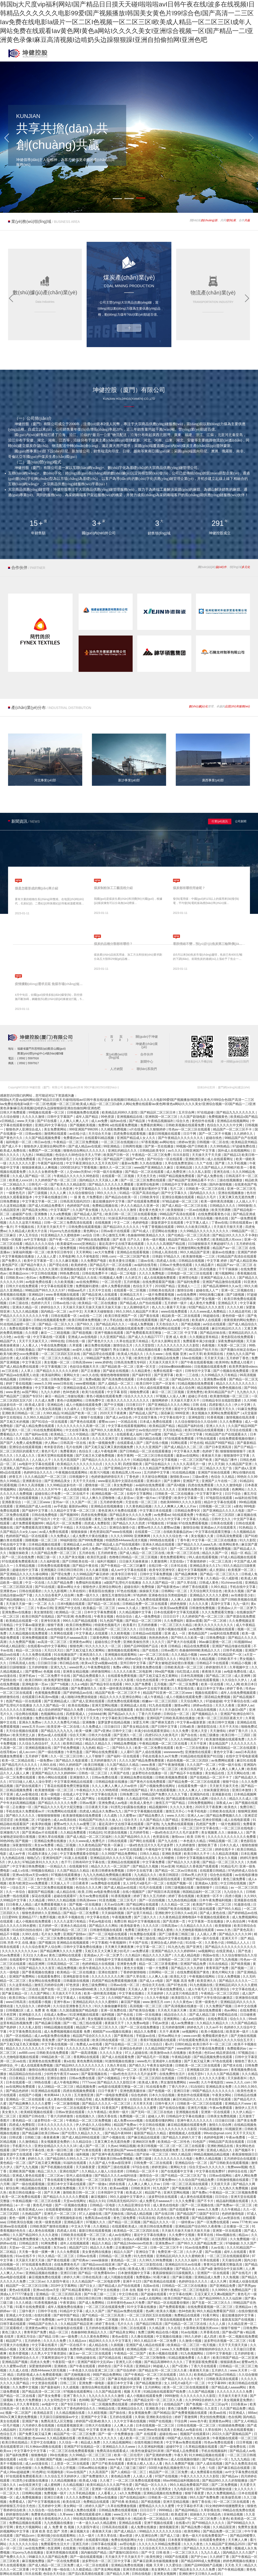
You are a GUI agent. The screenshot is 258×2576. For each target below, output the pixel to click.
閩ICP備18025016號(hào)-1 (101, 1087)
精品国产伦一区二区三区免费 (75, 2434)
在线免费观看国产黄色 (193, 1972)
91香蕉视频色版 (46, 2302)
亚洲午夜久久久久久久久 (195, 2120)
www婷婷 (183, 2048)
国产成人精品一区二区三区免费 (51, 2565)
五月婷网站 (153, 2387)
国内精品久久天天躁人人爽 (99, 1180)
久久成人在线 (19, 2370)
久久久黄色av (183, 2002)
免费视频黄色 (218, 1116)
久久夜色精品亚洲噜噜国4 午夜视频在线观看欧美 (194, 1917)
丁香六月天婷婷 (150, 1714)
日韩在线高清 (92, 2277)
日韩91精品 (183, 2044)
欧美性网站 (192, 2531)
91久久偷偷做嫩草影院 (111, 2006)
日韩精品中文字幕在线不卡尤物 (184, 1184)
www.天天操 (26, 1121)
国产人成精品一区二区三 (116, 1383)
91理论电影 (99, 1879)
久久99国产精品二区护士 (126, 1997)
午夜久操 (111, 1849)
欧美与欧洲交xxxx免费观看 (20, 1354)
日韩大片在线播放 (98, 2425)
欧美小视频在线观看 (164, 2353)
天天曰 (27, 1955)
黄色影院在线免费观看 (237, 1337)
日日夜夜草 (80, 1883)
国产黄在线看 (150, 1315)
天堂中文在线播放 (43, 2442)
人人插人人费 (207, 1934)
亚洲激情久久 (80, 1777)
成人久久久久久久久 (123, 1387)
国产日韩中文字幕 (164, 1726)
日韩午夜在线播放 (20, 1718)
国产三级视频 (38, 1193)
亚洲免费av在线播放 (17, 1612)
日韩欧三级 (33, 2137)
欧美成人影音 (35, 1404)
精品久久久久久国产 (157, 1955)
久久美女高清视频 (48, 1409)
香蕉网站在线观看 (86, 2057)
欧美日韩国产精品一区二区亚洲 (235, 2357)
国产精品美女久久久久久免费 (130, 1515)
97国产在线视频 (167, 2476)
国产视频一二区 (242, 1968)
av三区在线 (10, 1371)
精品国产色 (153, 2192)
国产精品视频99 (203, 2218)
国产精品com (25, 2535)
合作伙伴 (146, 1054)
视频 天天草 (133, 2391)
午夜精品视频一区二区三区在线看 (163, 1743)
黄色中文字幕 (223, 1752)
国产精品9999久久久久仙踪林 (221, 2298)
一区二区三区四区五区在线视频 (149, 2315)
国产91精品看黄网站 (77, 2290)
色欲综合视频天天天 (85, 1366)
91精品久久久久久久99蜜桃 (155, 1858)
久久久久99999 (121, 1536)
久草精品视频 (26, 1565)
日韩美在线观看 (222, 1523)
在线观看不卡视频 (111, 1798)
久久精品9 (133, 1955)
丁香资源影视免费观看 (201, 2362)
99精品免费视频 (125, 1743)
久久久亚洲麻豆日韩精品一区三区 (163, 1269)
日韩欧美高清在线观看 (222, 2379)
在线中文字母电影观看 (242, 1756)
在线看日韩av (126, 1519)
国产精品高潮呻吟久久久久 (164, 2362)
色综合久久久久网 (89, 1887)
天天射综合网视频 (154, 1476)
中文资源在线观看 (45, 2383)
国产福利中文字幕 (35, 1510)
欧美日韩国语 (169, 1875)
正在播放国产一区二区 (131, 2247)
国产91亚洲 (65, 1616)
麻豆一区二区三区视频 (168, 1392)
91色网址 (39, 2472)
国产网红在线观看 (143, 1841)
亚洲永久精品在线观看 (158, 1544)
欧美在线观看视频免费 (63, 1548)
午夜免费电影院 (99, 1667)
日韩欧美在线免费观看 (52, 2052)
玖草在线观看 (210, 2260)
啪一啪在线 (62, 2569)
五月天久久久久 (56, 1959)
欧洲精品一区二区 (69, 1612)
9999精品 (166, 2510)
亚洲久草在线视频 (51, 1836)
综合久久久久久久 (163, 1489)
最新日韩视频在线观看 (164, 1133)
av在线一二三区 (91, 1315)
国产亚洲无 (194, 1947)
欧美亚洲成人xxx (31, 2209)
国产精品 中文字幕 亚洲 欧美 (93, 2429)
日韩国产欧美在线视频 (174, 1908)
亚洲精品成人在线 (133, 1705)
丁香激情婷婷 (197, 1561)
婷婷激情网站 (101, 1671)
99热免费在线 (70, 1273)
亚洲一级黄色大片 (29, 1769)
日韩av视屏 (88, 1803)
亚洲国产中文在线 (68, 1608)
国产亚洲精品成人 (57, 1701)
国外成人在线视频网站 (234, 1150)
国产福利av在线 (37, 1434)
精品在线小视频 (167, 2332)
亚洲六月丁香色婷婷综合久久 (75, 2408)
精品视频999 (158, 1807)
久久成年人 (72, 1409)
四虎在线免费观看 (201, 1485)
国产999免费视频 (91, 1540)
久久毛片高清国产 (67, 1459)
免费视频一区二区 (133, 2116)
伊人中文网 (242, 1404)
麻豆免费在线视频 (98, 1345)
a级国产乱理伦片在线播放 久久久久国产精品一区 (139, 1582)
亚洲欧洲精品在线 (220, 2146)
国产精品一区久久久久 (151, 2484)
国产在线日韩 (165, 2213)
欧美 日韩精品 (171, 1646)
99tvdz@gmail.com (217, 2133)
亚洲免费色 (195, 1392)
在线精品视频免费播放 (16, 1387)
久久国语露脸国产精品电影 (79, 2010)
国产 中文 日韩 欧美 (156, 2552)
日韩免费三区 (130, 1794)
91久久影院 (248, 1540)
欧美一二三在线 (187, 1375)
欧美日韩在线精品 (15, 2442)
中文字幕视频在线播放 (18, 1256)
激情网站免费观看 (206, 1599)
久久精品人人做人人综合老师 (102, 2171)
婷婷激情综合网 (17, 2514)
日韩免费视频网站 (201, 1803)
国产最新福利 (51, 2387)
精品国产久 (8, 1341)
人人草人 (27, 1371)
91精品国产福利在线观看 (127, 1879)
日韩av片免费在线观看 (176, 1265)
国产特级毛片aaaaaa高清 (69, 1637)
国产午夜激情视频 (171, 1764)
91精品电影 (141, 1459)
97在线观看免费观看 (179, 1438)
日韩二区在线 (16, 2019)
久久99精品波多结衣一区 (65, 1485)
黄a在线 (69, 2061)
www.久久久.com (238, 2082)
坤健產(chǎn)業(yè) (147, 1045)
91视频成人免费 (111, 1277)
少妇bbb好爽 (97, 1714)
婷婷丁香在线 (105, 2323)
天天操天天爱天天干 (185, 1400)
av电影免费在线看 (39, 1282)
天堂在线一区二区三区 (98, 1409)
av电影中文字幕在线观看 (37, 1464)
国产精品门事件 (226, 1459)
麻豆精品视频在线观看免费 (187, 2124)
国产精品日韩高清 (149, 2323)
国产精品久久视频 (145, 1866)
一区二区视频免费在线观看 (109, 2404)
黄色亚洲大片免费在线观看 (118, 1510)
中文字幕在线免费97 (211, 2171)
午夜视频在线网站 (202, 1976)
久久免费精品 (44, 2468)
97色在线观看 (222, 2061)
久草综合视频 (203, 1218)
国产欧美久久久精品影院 (68, 1184)
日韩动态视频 (156, 2540)
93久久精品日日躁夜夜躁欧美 (94, 1599)
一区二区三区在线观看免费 (105, 2307)
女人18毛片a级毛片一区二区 (144, 1883)
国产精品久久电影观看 (72, 1760)
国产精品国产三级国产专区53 (21, 1396)
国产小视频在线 (114, 2137)
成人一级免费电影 (148, 1616)
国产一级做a (97, 2184)
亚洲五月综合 (27, 2336)
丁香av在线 (219, 1222)
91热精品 (245, 1527)
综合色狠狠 (24, 2468)
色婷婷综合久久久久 (38, 1472)
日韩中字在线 (48, 2311)
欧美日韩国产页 (192, 1769)
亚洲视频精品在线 (130, 1116)
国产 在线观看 (146, 2434)
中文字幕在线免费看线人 (168, 1989)
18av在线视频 (192, 1358)
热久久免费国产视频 (180, 2463)
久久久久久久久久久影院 (198, 2396)
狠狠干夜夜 (55, 1625)
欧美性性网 (21, 1828)
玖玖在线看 (33, 2573)
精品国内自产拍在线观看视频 (198, 1680)
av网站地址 (168, 1142)
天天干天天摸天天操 (233, 2345)
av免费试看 (141, 1951)
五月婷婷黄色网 (111, 1502)
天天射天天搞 (214, 1358)
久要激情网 (159, 1561)
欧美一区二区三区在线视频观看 (186, 2387)
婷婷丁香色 (235, 1688)
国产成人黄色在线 (213, 1913)
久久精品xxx (78, 2340)
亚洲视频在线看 (187, 2112)
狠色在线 (222, 1218)
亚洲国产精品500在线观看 (202, 1879)
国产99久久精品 (230, 1908)
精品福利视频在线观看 (232, 2201)
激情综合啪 (185, 1290)
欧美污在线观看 (93, 1392)
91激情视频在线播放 (120, 2061)
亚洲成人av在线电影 (83, 1337)
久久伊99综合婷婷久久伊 (203, 2400)
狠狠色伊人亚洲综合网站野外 (45, 1146)
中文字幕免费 (42, 2569)
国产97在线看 (47, 1121)
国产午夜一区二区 (62, 1239)
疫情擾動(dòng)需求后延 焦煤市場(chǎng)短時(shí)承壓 (50, 984)
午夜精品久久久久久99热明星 (97, 1790)
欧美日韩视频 (94, 1764)
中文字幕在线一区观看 (49, 1337)
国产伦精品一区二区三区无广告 (184, 2175)
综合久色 (183, 1121)
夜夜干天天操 (176, 1307)
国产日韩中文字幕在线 (28, 2150)
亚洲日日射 (182, 2091)
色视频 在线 (52, 1671)
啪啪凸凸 (34, 1858)
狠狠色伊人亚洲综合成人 (24, 1129)
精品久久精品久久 (98, 1743)
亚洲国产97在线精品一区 (82, 2446)
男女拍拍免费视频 (213, 2417)
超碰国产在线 (22, 1214)
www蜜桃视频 (86, 1383)
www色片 (144, 2061)
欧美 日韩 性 (196, 1836)
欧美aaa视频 (119, 2188)
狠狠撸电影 (39, 2455)
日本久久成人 (230, 1845)
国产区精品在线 (110, 2357)
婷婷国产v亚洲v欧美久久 (94, 2421)
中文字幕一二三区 (21, 1608)
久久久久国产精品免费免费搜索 (142, 1760)
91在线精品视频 (184, 1472)
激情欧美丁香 (208, 1845)
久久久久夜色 (193, 2544)
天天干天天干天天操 (81, 2239)
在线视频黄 (103, 1222)
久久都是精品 (82, 2569)
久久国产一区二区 (85, 1502)
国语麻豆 (167, 1413)
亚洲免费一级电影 (92, 2383)
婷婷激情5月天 (217, 1667)
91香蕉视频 (215, 1417)
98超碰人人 (161, 2366)
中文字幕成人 (67, 1997)
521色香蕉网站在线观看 (164, 1328)
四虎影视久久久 (220, 1404)
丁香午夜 (183, 1540)
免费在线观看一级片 (168, 1371)
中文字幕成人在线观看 (105, 1299)
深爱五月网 (141, 1722)
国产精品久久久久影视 (184, 1862)
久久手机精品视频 (82, 2493)
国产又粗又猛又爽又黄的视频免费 (109, 1447)
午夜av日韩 (45, 1608)
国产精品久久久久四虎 (129, 1523)
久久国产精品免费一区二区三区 (54, 1553)
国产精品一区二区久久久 (56, 1324)
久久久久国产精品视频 (223, 2074)
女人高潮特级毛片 (136, 1307)
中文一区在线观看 (196, 1328)
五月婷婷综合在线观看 (240, 2158)
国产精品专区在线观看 (106, 1684)
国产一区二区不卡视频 (215, 1133)
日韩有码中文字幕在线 (89, 1862)
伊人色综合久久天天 (176, 1218)
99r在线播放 (58, 2455)
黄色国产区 (10, 1265)
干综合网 (181, 2421)
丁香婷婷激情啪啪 (133, 1972)
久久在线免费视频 (104, 1908)
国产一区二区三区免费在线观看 (143, 1180)
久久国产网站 (40, 1993)
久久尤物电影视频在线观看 (195, 1930)
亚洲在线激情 (108, 1972)
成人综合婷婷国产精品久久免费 (61, 1709)
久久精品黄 (157, 2328)
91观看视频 (8, 1485)
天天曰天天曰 (54, 1650)
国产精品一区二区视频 (124, 2222)
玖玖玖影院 (181, 1154)
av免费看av (162, 1515)
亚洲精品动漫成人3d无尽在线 (84, 1387)
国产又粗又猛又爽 (197, 2061)
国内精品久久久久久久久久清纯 (144, 2209)
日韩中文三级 (122, 1731)
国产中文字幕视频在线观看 (144, 1811)
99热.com (108, 1256)
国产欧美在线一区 (41, 2218)
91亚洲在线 (36, 2078)
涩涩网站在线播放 (165, 1231)
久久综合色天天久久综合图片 (160, 2548)
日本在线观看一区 (19, 2082)
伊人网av (51, 1443)
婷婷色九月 (195, 2027)
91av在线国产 (76, 2472)
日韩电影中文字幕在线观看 (114, 1959)
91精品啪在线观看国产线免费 (165, 2391)
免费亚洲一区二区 (171, 2251)
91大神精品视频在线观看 (207, 2455)
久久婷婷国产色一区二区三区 (56, 1180)
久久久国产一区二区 (201, 1764)
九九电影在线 (184, 2489)
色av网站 (231, 2010)
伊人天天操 (216, 1464)
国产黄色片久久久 (101, 1341)
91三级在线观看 (204, 1908)
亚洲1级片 (154, 1481)
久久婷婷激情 (186, 1845)
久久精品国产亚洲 (239, 1464)
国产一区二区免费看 (184, 1684)
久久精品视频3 (74, 2484)
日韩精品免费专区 (187, 1510)
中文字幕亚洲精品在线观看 (74, 1781)
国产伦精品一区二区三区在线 (185, 2323)
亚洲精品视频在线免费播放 (163, 2493)
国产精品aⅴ (230, 2476)
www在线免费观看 (174, 1311)
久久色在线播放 (151, 1163)
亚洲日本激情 (242, 1790)
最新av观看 (194, 1620)
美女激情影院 (44, 1612)
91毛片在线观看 (151, 1887)
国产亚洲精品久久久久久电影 (224, 1510)
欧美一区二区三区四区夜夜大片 (220, 1718)
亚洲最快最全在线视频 (22, 1798)
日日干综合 (233, 1493)
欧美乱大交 (178, 1976)
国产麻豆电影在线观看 (124, 2379)
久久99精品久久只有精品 (219, 1375)
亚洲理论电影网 (148, 1184)
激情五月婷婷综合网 (49, 1985)
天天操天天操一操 (19, 1603)
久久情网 (99, 2459)
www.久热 (224, 1930)
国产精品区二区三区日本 (158, 1112)
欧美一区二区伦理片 (129, 2455)
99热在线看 (43, 2082)
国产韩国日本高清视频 (164, 1891)
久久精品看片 (205, 1265)
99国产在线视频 (160, 2421)
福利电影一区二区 (19, 1142)
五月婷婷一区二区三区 (18, 1879)
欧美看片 (129, 1625)
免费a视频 (92, 1379)
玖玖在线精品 (219, 1963)
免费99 (103, 1125)
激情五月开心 (175, 1811)
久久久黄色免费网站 (95, 2336)
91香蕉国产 (110, 2107)
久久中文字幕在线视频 (130, 2421)
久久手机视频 (237, 1163)
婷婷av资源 (186, 1142)
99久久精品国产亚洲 (195, 1252)
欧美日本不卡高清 (79, 1629)
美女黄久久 (10, 2112)
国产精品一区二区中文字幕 (183, 1434)
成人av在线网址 (194, 2019)
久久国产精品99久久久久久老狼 (35, 2235)
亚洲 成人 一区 (175, 1633)
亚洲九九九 (58, 1667)
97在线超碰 (205, 1112)
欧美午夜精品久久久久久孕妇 (100, 1968)
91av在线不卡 (26, 2256)
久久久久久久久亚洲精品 (18, 1709)
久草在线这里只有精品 (132, 1341)
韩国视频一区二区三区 (120, 2298)
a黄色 (238, 1506)
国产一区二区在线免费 (18, 1557)
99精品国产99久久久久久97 (45, 1290)
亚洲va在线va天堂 (46, 2290)
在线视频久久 (86, 2116)
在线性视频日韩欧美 (149, 2442)
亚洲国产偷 (30, 2421)
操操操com (220, 2069)
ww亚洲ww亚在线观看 (154, 2429)
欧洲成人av (126, 1599)
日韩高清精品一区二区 (63, 1963)
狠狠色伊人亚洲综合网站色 (102, 1587)
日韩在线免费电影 (45, 1515)
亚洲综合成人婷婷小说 (167, 1942)
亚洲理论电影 (189, 1277)
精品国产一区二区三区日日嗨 (27, 2285)
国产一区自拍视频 (152, 1900)
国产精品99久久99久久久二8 (68, 2158)
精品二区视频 (66, 1845)
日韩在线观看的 (30, 1591)
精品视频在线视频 (34, 2188)
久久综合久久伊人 (235, 1680)
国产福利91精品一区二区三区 (66, 1930)
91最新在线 (242, 1904)
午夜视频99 (118, 1942)
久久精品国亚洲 (224, 2527)
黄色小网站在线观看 (53, 1777)
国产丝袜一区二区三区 (152, 2154)
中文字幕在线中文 (173, 1417)
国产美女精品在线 (136, 1726)
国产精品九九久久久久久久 (236, 1112)
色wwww (38, 2438)
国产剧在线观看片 (29, 1786)
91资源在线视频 (116, 1832)
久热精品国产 (32, 2213)
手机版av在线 (146, 2035)
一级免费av (45, 1760)
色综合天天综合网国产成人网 (64, 2019)
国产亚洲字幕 (164, 1375)
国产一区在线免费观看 (63, 2561)
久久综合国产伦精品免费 (196, 2179)
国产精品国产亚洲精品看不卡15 (191, 1180)
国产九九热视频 (226, 1959)
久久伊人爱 (194, 2251)
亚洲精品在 (129, 1438)
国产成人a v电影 (151, 1980)
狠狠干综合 (231, 1781)
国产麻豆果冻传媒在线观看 (158, 1828)
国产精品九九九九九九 (57, 1731)
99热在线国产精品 (134, 1790)
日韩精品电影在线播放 (111, 1781)
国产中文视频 (114, 1404)
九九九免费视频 (53, 2239)
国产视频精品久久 (205, 1714)
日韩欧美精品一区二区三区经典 (42, 2540)
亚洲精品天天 (228, 1303)
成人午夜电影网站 (66, 2082)
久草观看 (76, 1345)
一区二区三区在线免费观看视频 (72, 2451)
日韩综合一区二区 (176, 1714)
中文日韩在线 (129, 2294)
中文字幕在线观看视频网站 (127, 1426)
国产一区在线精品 (19, 2035)
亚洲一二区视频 (107, 2319)
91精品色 (215, 2514)
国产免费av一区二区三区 (234, 2205)
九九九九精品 (241, 2459)
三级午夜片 (27, 2311)
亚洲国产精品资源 (92, 2129)
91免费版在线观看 (143, 1934)
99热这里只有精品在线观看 (105, 2349)
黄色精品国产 (198, 1633)
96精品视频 (44, 1154)
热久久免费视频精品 (221, 2493)
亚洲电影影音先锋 (76, 1976)
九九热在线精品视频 (182, 1900)
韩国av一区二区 (81, 1959)
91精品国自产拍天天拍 (202, 1349)
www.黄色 (13, 1392)
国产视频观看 (182, 2188)
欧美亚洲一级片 (238, 2031)
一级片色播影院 (229, 1824)
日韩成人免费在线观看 (80, 2510)
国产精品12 (232, 1154)
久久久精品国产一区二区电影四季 (96, 2281)
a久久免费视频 (130, 2493)
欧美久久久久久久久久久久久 (128, 1400)
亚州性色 (157, 1798)
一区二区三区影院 (98, 2179)
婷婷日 (85, 2459)
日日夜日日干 (136, 1404)
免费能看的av (237, 2048)
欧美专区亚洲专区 (162, 1570)
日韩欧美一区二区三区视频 (168, 2497)
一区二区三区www (37, 1502)
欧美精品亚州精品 (244, 1142)
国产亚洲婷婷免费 (159, 2455)
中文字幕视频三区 (54, 1366)
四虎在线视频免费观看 (79, 2091)
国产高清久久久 (103, 1434)
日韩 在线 (199, 1404)
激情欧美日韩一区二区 (79, 2192)
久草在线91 (78, 1591)
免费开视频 (48, 1917)
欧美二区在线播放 (203, 1269)
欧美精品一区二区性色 (174, 2141)
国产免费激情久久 (84, 1688)
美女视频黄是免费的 (56, 2141)
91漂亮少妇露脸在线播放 (128, 1807)
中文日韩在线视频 (44, 1273)
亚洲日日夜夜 (54, 2497)
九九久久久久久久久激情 (119, 1210)
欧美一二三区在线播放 (192, 1747)
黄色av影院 (120, 2336)
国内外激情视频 (221, 1184)
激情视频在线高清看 (241, 1417)
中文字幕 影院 (117, 1392)
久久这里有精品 (20, 1985)
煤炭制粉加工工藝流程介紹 (113, 888)
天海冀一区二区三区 (232, 1345)
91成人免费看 (150, 1218)
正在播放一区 (22, 1807)
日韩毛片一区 (38, 1184)
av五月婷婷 (75, 2540)
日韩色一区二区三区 (93, 1773)
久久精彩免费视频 (114, 1129)
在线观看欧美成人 (125, 2226)
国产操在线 (117, 2412)
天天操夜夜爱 (86, 2167)
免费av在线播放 (106, 2497)
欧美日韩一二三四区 (236, 1735)
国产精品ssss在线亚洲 (98, 2264)
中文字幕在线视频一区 (57, 2044)
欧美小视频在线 (212, 2031)
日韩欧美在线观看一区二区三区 (84, 2235)
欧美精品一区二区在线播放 (98, 1303)
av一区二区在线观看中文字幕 (78, 2107)
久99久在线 (48, 1764)
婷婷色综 (105, 2366)
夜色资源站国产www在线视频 (111, 1531)
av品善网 (71, 2459)
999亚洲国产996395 (84, 1129)
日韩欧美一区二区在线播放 (175, 1493)
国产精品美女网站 (35, 1210)
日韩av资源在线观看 (70, 2112)
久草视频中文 (239, 1667)
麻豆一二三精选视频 (56, 1332)
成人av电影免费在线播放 (52, 2035)
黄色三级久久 (12, 2332)
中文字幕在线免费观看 (208, 2048)
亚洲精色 (61, 2366)
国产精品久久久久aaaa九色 (197, 1544)
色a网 (150, 2311)
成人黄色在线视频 (60, 2099)
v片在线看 (137, 1129)
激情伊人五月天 (246, 2107)
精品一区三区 (59, 2332)
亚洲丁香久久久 (75, 2396)
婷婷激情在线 (10, 1697)
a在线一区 (26, 2459)
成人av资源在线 (229, 2218)
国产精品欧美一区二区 (117, 1366)
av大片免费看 (105, 1252)
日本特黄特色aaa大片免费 (126, 2302)
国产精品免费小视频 (196, 2527)
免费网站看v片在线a (54, 1277)
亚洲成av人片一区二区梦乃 (236, 1608)
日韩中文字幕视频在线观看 (196, 1858)
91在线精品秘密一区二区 (18, 1324)
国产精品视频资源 (149, 2383)
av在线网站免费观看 (21, 2086)
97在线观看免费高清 (194, 2040)
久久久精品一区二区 (176, 1904)
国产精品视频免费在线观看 (213, 2057)
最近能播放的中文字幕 (109, 1201)
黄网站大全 (71, 1375)
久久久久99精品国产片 (187, 1739)
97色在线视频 (127, 1591)
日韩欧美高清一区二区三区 (184, 1667)
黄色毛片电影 (43, 2205)
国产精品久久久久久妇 (127, 1248)
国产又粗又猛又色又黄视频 (20, 2044)
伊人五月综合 (29, 1235)
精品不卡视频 (10, 1934)
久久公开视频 (66, 2468)
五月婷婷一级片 (176, 1303)
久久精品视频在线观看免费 (124, 1328)
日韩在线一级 (76, 1341)
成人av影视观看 (43, 1299)
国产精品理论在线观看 (99, 1354)
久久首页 (211, 2408)
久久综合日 (154, 2044)
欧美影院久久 (182, 1997)
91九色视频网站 (192, 2353)
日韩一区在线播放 (149, 2014)
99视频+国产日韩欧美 (192, 1146)
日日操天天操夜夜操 (134, 1561)
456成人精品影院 (13, 1646)
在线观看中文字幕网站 (26, 1959)
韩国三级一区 (47, 1557)
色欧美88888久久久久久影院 (181, 1502)
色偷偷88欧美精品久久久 (89, 2332)
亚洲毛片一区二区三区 (60, 2213)
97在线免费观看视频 (193, 1523)
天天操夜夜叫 (237, 2078)
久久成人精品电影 (187, 1955)
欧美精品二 (59, 1434)
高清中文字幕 (221, 1603)
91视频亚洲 (21, 1299)
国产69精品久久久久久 (208, 2523)
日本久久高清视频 (31, 1485)
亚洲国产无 (191, 1481)
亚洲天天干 (230, 1938)
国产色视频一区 (160, 2091)
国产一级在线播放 (51, 1752)
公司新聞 (240, 821)
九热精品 (29, 1938)
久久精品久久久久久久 (196, 1925)
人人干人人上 (92, 1468)
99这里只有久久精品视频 (197, 1659)
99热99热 (7, 1841)
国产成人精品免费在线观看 (20, 1366)
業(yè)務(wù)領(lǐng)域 (116, 1056)
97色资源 (73, 1985)
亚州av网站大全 (170, 2035)
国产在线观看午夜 (182, 2209)
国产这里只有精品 (140, 1913)
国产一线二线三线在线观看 (83, 2023)
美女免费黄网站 (55, 1129)
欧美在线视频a (79, 1705)
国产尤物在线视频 (243, 2035)
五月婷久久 (219, 2370)
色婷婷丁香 (210, 1451)
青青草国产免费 (217, 1968)
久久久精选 (24, 2302)
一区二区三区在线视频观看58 (228, 2256)
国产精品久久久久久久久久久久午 (106, 1459)
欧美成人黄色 (148, 2082)
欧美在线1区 (72, 2501)
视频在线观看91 (207, 1692)
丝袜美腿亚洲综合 (217, 1790)
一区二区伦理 (112, 1282)
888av (252, 2412)
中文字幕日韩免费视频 (28, 1866)
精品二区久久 (47, 2171)
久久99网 (148, 2319)
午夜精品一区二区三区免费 (151, 1154)
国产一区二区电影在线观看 (108, 1934)
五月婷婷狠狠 (38, 1667)
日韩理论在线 (187, 2078)
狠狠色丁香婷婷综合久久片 (20, 2357)
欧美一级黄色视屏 (48, 2222)
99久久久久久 (107, 1193)
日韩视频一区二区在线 (213, 1142)
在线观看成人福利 (130, 1434)
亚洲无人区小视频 (129, 2362)
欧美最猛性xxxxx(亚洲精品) (77, 1243)
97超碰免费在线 (244, 1146)
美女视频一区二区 (57, 1362)
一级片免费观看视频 (160, 1294)
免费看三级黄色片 (138, 1930)
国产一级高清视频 (84, 2052)
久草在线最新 (70, 1468)
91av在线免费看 (197, 2247)
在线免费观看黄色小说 (214, 1214)
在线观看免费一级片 (193, 1786)
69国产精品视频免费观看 (177, 1176)
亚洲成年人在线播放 (167, 2061)
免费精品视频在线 (105, 1205)
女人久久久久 (244, 2489)
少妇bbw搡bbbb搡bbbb (175, 1366)
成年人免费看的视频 (116, 1286)
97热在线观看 (207, 1438)
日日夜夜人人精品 (19, 1904)
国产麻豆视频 (182, 2277)
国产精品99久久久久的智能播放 (225, 2480)
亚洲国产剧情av (75, 1934)
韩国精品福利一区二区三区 (202, 1891)
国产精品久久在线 (84, 1277)
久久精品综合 (82, 2141)
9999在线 (57, 1341)
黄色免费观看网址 (173, 1557)
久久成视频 (71, 2387)
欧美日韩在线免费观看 (156, 2226)
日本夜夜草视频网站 (183, 2540)
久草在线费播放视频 (122, 2506)
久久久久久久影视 (212, 2078)
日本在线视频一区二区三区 (155, 2425)
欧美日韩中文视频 (221, 1722)
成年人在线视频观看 (75, 2243)
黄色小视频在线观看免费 (104, 1396)
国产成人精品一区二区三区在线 (185, 1205)
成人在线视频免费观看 (160, 1277)
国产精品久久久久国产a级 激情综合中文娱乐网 (210, 2268)
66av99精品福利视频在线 (181, 2480)
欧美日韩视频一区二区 (154, 2146)
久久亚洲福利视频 (113, 1989)
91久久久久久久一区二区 (103, 1646)
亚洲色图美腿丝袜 (133, 2091)
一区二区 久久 (44, 1603)
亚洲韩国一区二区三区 (161, 1116)
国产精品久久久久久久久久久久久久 (231, 1947)
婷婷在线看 (117, 2184)
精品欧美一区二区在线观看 (181, 1315)
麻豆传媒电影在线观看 (67, 2328)
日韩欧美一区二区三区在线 (205, 1188)
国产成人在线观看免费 (118, 2057)
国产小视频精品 (109, 2078)
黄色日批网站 (183, 1299)
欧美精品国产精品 (162, 1426)
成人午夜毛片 (198, 1989)
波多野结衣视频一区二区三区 (225, 2340)
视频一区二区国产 (18, 2412)
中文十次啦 (55, 2048)
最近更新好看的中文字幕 (150, 1188)
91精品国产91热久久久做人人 (100, 1819)
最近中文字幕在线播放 (190, 1409)
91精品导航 (84, 2099)
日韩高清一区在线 (73, 1443)
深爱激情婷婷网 (40, 2366)
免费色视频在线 (230, 1387)
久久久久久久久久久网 (108, 1976)
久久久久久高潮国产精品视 (166, 1243)
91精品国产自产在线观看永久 (226, 1434)
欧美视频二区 (26, 1819)
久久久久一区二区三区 (73, 2489)
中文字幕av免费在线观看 (184, 2442)
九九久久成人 (211, 2552)
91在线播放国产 (66, 1654)
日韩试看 (16, 2137)
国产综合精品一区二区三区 (124, 2044)
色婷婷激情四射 (46, 1468)
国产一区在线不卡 (73, 2345)
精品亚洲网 (36, 1963)
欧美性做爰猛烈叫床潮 (147, 2451)
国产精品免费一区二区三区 (222, 2531)
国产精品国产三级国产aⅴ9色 (124, 1159)
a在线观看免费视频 (124, 1125)
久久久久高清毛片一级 (189, 1464)
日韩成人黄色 (209, 1582)
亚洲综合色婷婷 (131, 2048)
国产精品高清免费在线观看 (25, 2298)
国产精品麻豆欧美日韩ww (41, 2133)
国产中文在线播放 (107, 2290)
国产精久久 (137, 2065)
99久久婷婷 (193, 2336)
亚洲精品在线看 (130, 2523)
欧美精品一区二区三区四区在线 (137, 2230)
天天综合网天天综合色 (206, 1591)
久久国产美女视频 (85, 1210)
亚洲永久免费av (30, 1722)
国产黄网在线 (124, 2035)
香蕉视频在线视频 (13, 1294)
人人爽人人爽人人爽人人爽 (225, 1769)
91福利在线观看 (75, 2163)
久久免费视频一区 (243, 2239)
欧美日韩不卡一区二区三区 (212, 2044)
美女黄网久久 (161, 2569)
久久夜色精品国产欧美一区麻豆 (101, 1845)
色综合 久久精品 (223, 1476)
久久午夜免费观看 (61, 1849)
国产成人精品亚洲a (243, 1260)
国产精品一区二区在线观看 (144, 1171)
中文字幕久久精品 (196, 1519)
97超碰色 (44, 1819)
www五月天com (34, 1726)
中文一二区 (122, 1222)
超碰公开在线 (198, 1396)
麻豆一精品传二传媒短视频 (64, 1396)
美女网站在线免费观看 (44, 1980)
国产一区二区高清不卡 (186, 1548)
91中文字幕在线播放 (142, 2307)
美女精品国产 (219, 1743)
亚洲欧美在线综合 (159, 2417)
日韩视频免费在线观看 (83, 1112)
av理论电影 (128, 2544)
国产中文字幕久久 (174, 1193)
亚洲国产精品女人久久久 (219, 1277)
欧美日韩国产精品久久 (180, 2298)
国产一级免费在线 (233, 2446)
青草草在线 (205, 2235)
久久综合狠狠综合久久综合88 (196, 1421)
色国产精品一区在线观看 (24, 1701)
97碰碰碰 (232, 2243)
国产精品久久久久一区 (159, 2222)
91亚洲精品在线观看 (46, 2091)
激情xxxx (178, 1836)
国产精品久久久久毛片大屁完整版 (58, 1807)
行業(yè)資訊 (220, 821)
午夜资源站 (68, 2302)
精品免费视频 (67, 1968)
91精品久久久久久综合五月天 (232, 2040)
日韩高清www (82, 1362)
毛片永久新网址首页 (166, 1341)
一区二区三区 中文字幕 (181, 1332)
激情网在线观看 (56, 1133)
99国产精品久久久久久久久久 (213, 2091)
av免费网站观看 (223, 1760)
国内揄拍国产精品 (94, 2552)
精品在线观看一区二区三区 (193, 1849)
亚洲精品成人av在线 (78, 1544)
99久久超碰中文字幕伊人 (128, 2196)
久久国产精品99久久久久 (132, 1836)
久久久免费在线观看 (37, 1654)
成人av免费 (99, 1121)
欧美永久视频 (235, 1591)
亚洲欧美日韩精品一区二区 (21, 1413)
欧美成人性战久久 (131, 1354)
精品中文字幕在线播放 (174, 1938)
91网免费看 (49, 2243)
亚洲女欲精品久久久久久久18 (55, 2146)
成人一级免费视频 (63, 1248)
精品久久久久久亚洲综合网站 (121, 1697)
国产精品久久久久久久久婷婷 (57, 1371)
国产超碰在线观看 (154, 2294)
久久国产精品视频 (201, 2391)
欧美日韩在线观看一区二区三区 (115, 2040)
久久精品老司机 (240, 1311)
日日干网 (190, 1133)
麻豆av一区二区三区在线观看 (90, 2353)
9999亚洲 (182, 1413)
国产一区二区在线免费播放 (140, 2027)
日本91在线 (179, 1565)
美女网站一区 (73, 2506)
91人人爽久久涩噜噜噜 (98, 1498)
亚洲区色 (72, 2268)
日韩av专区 (94, 1709)
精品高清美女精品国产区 (78, 2069)
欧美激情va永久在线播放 (168, 2052)
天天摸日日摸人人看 (56, 2429)
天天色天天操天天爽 (172, 2010)
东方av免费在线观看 (94, 1896)
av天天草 (195, 1354)
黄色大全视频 (134, 1968)
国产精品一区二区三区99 (143, 1620)
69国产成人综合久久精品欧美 (188, 2438)
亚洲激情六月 (10, 1832)
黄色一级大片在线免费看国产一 (205, 2535)
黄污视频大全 (121, 2518)
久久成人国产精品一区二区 (32, 1176)
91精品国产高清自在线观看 (237, 1256)
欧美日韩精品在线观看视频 (204, 1430)
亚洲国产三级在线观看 (114, 2167)
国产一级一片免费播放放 (116, 2434)
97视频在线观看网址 (78, 2391)
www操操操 (100, 2260)
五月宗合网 (186, 1112)
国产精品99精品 (187, 2510)
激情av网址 (182, 1705)
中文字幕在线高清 (104, 1794)
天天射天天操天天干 (52, 1227)
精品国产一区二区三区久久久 (116, 1629)
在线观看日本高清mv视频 (40, 1697)
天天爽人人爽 (238, 2540)
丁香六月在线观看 (204, 2366)
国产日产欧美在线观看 (108, 2463)
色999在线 (100, 1489)
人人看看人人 (108, 2493)
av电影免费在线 (235, 1671)
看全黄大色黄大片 (152, 1210)
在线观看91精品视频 (100, 1138)
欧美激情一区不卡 (210, 1896)
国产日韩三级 (105, 1578)
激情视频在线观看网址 (123, 1650)
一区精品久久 (57, 1866)
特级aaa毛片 (77, 1290)
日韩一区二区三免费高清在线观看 (68, 1222)
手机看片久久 (22, 2146)
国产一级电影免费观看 (112, 2095)
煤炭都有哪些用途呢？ (189, 888)
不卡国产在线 (139, 1942)
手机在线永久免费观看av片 (26, 1811)
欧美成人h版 (88, 2480)
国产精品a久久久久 (122, 1714)
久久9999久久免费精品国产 (232, 2290)
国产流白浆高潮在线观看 (86, 2573)
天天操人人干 (60, 1883)
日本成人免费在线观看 (156, 1421)
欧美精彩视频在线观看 (37, 2112)
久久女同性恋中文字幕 (60, 2400)
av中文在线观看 (132, 1849)
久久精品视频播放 (64, 2480)
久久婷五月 (133, 1277)
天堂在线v (177, 1561)
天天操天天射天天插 (233, 2396)
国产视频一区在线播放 (85, 1904)
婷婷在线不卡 (225, 1849)
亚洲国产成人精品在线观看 (145, 2345)
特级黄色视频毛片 (108, 1625)
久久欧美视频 (64, 1282)
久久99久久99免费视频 (156, 2260)
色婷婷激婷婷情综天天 (107, 1476)
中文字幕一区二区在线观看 (88, 1828)
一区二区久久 (10, 2493)
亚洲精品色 (55, 1404)
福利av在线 (118, 1121)
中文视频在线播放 (169, 2336)
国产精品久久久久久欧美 (72, 1438)
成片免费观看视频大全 (50, 1904)
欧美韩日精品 (73, 1743)
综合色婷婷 (139, 2095)
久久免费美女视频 (130, 1409)
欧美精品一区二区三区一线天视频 (191, 2345)
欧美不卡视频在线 (71, 1917)
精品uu (243, 2235)
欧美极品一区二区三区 (99, 1608)
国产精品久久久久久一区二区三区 (106, 2103)
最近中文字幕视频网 (192, 1570)
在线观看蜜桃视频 (59, 2209)
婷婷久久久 (36, 2158)
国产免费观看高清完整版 (144, 1332)
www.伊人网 (208, 1654)
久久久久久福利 (186, 2260)
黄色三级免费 (104, 1519)
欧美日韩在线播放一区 (25, 2192)
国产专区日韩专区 (74, 2404)
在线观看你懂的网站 (160, 2120)
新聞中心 (146, 1061)
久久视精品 (101, 2226)
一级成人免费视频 (140, 1324)
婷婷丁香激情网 (186, 2417)
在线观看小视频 (40, 2002)
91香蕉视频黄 (121, 1896)
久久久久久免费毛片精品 (62, 1722)
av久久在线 (90, 1375)
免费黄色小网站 (24, 1908)
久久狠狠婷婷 (156, 1129)
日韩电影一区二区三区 (174, 1959)
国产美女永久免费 (86, 1659)
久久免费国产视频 (22, 1642)
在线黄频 (70, 2548)
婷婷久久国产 (95, 2506)
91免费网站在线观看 (62, 1811)
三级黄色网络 (100, 1637)
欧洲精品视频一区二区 (108, 1493)
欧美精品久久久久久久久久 (98, 2438)
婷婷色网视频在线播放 (239, 2561)
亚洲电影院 (196, 1417)
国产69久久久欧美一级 (187, 1637)
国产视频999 (69, 1515)
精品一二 (103, 1747)
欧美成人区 (134, 2192)
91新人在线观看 (76, 1858)
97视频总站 (246, 2052)
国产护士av (199, 2556)
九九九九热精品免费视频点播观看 (107, 1875)
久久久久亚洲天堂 (105, 1438)
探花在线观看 (42, 1896)
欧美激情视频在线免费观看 (82, 1815)
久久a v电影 (79, 1684)
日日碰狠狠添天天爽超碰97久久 (211, 1243)
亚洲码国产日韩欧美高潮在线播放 (171, 1718)
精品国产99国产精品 (220, 1443)
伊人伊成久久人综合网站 (94, 2124)
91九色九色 (176, 1947)
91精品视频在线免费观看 (196, 1383)
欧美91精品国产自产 (220, 1392)
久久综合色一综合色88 (45, 2510)
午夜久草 (180, 2455)
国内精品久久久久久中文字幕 (159, 1519)
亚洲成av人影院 (206, 1883)
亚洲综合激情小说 (122, 1527)
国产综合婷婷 (127, 2370)
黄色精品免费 (121, 2476)
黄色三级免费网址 (95, 1985)
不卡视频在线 (25, 1227)
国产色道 (245, 1951)
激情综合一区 (149, 2175)
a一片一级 (23, 2205)
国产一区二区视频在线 (197, 2205)
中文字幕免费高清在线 (25, 2031)
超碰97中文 (174, 2446)
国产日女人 (88, 2285)
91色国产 (199, 2141)
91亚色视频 (107, 1900)
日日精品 (222, 1887)
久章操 (139, 2417)
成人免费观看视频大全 (111, 2099)
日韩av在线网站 (221, 2175)
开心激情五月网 (114, 1235)
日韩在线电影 (142, 2573)
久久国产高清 (64, 1739)
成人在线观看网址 (220, 1159)
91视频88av (242, 1642)
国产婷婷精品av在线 (78, 1692)
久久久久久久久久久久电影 (174, 2158)
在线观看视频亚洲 (70, 2425)
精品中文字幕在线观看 (220, 1502)
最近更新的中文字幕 (128, 2387)
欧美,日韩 (85, 1891)
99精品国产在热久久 (43, 2323)
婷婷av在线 (8, 2243)
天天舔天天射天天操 (30, 2260)
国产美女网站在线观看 (74, 2040)
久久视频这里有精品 (204, 1337)
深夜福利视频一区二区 (29, 1252)
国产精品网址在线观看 (142, 1904)
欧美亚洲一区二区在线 (63, 1726)
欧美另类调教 (221, 1210)
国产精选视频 (191, 1324)
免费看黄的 (68, 1451)
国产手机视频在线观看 (57, 2167)
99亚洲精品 (112, 1146)
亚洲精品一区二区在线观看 (25, 2099)
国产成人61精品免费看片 (46, 1205)
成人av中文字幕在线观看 (129, 1570)
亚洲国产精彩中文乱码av (95, 2362)
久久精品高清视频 (225, 1853)
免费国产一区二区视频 (44, 1150)
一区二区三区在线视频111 (120, 1142)
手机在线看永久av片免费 (160, 1756)
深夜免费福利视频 (231, 1341)
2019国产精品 (165, 1286)
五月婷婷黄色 (108, 1553)
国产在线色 (150, 1650)
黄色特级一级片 (234, 1315)
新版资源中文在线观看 (167, 1222)
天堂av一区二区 (21, 2247)
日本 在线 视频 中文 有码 (140, 2290)
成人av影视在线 (27, 1794)
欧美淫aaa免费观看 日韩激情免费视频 (188, 1608)
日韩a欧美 (187, 1726)
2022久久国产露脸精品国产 (232, 2434)
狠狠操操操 (79, 1531)
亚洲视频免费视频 (218, 1548)
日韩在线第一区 (67, 1417)
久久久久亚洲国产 (149, 1447)
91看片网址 (211, 2315)
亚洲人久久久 (216, 1426)
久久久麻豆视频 (67, 1260)
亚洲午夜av (62, 2002)
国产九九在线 (168, 1841)
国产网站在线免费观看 (94, 1239)
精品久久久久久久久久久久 (236, 1383)
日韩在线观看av (241, 1222)
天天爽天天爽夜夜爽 (119, 1947)
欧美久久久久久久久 (37, 2408)
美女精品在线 (215, 1773)
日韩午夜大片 (165, 2103)
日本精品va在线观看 (147, 1633)
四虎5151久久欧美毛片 (162, 1735)
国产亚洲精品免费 (223, 2285)
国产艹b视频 (60, 1684)
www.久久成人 (128, 1608)
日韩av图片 (169, 1650)
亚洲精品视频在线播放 (41, 2273)
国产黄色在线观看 (83, 1421)
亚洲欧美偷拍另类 (136, 1642)
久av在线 (218, 2247)
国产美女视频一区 (208, 1299)
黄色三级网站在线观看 (65, 1955)
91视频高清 (87, 2548)
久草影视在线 (184, 1688)
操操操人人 (235, 1832)
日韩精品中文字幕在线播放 (185, 2116)
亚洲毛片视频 (197, 2107)
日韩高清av (169, 1925)
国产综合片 (42, 1519)
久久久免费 (180, 1731)
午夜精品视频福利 (161, 1121)
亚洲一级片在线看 (206, 1938)
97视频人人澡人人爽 (171, 1396)
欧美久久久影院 (110, 2239)
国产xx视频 (153, 1434)
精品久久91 (97, 2201)
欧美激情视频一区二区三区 (230, 1396)
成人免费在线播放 (144, 2527)
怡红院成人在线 (188, 1671)
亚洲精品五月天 (131, 1294)
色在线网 (234, 2417)
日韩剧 (157, 1256)
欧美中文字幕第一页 (39, 1260)
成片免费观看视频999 (28, 1523)
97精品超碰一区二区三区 (180, 1201)
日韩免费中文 (95, 1400)
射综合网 (13, 2188)
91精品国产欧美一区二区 (79, 1413)
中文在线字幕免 (146, 1417)
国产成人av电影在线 (175, 1320)
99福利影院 (68, 1540)
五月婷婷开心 (29, 1659)
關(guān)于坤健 (147, 1036)
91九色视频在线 (201, 1985)
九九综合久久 (234, 1891)
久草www (66, 2514)
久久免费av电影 (138, 2023)
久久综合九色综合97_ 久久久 (40, 1743)
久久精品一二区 (205, 2188)
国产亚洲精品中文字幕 (120, 1468)
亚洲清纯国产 (53, 1858)
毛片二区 (177, 1188)
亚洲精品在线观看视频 (133, 1252)
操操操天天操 (149, 1591)
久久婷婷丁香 (220, 2556)
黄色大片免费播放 (29, 2400)
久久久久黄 (46, 1218)
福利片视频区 (107, 1561)
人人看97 (127, 1752)
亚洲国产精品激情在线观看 (222, 1282)
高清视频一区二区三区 (146, 2006)
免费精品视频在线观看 (25, 2523)
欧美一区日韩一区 (124, 1769)
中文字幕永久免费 (187, 1451)
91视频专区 (120, 1637)
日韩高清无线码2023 (75, 1201)
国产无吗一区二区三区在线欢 (152, 2112)
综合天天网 (78, 1735)
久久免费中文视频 (182, 2235)
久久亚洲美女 (162, 2489)
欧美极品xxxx (19, 1273)
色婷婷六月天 (41, 1303)
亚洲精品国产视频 (15, 2362)
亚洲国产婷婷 (247, 1252)
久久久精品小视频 (184, 1654)
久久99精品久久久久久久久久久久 (205, 1231)
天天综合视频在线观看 (22, 1731)
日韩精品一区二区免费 (115, 2256)
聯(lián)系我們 (147, 1069)
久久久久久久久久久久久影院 (178, 1345)
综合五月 (19, 1887)
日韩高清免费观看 (229, 1536)
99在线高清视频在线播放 (91, 2518)
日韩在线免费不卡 (95, 1273)
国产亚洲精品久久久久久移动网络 (24, 1574)
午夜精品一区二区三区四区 (215, 1515)
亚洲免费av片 (165, 2243)
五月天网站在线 (238, 1773)
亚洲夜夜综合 (32, 1481)
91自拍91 (197, 2086)
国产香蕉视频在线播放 (38, 1972)
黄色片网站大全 (223, 1972)
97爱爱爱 (165, 1498)
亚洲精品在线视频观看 (123, 1862)
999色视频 (73, 1328)
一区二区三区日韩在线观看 (154, 1455)
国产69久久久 (122, 1747)
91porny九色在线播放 (66, 1231)
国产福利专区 (142, 1375)
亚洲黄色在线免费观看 (45, 2061)
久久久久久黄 (199, 1603)
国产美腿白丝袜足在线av (239, 1349)
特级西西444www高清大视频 (127, 1540)
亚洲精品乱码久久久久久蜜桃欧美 (180, 2256)
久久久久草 (113, 1464)
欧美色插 (195, 2052)
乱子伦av (44, 1159)
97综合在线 (141, 2167)
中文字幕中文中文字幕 (30, 2451)
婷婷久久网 (71, 2277)
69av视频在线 (226, 2235)
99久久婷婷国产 (71, 1764)
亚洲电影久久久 (30, 2014)
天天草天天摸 (143, 2103)
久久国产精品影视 (108, 2391)
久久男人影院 (47, 1908)
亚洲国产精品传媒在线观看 (232, 1646)
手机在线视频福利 (214, 2451)
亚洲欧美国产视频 (22, 2171)
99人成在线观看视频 (155, 1387)
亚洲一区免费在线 (114, 2010)
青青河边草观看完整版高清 (223, 2264)
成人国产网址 (86, 1798)
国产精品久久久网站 (104, 1925)
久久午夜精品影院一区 (92, 1769)
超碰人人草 (156, 2116)
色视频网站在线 (52, 1714)
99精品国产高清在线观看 (177, 1214)
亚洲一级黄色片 (206, 2002)
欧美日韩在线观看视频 (141, 1320)
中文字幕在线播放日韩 (51, 1197)
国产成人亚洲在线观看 (88, 1701)
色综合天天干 (143, 1286)
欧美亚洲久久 (207, 1980)
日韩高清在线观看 (115, 2527)
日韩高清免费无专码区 (130, 1362)
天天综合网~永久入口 (91, 1527)
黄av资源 (126, 2535)
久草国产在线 (120, 1773)
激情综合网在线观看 (43, 2069)
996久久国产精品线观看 (80, 1620)
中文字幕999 (217, 2383)
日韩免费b (250, 2328)
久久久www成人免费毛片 (87, 1841)
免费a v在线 (117, 2268)
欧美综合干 (153, 2404)
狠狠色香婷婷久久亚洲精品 (41, 1913)
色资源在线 (161, 1836)
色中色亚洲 (45, 1879)
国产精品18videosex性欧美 (133, 2243)
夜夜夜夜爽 (51, 2137)
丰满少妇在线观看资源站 (152, 1731)
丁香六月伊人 (179, 2086)
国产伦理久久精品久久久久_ (82, 2133)
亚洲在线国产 (69, 2171)
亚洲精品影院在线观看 (164, 1879)
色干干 (66, 1862)
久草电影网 (67, 1256)
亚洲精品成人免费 (207, 2277)
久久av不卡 (214, 2027)
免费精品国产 (173, 1349)
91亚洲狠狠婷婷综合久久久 (211, 2349)
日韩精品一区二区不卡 (142, 2171)
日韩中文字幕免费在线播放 (83, 1947)
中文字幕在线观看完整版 (213, 1531)
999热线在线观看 (162, 1540)
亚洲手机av (27, 1675)
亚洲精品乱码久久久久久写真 (111, 1858)
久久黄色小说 (215, 1942)
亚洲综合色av (191, 1819)
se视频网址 (206, 1951)
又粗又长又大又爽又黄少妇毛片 (108, 1951)
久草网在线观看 (62, 1633)
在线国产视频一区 (179, 1883)
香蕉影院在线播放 (101, 1591)
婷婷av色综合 (203, 1705)
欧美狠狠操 (175, 1210)
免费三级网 (146, 2332)
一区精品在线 (128, 1421)
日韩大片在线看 (100, 1735)
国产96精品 (161, 2412)
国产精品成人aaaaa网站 (229, 2387)
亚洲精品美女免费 (219, 2086)
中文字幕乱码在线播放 (92, 1739)
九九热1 (28, 1154)
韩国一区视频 (12, 1239)
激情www (34, 2019)
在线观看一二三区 (148, 1531)
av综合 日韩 (91, 1235)
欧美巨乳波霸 (97, 1557)
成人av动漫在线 (37, 2463)
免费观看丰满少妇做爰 (199, 1341)
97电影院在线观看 (219, 1498)
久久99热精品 (220, 1146)
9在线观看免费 (183, 1515)
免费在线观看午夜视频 (25, 1328)
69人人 (79, 1358)
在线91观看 (43, 2315)
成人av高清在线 (65, 1819)
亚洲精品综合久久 (130, 2408)
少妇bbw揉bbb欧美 (84, 1989)
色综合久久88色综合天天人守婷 (78, 1154)
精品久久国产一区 (215, 1553)
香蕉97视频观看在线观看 (158, 2040)
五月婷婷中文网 (193, 2150)
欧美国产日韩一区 (116, 1154)
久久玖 (67, 2095)
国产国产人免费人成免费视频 (21, 1443)
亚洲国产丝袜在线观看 (214, 1472)
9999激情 (245, 1205)
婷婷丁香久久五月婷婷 (149, 1896)
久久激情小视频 (190, 2340)
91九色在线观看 (161, 1705)
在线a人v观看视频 (136, 2239)
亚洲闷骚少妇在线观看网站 (57, 2535)
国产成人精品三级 (202, 2014)
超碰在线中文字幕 (25, 1570)
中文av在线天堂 (43, 2107)
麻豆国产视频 (131, 2002)
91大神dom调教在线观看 (44, 2446)
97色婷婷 (140, 1595)
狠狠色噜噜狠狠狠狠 (115, 1375)
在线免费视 (248, 2010)
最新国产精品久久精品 (150, 2133)
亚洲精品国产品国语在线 (75, 1578)
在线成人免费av (56, 2014)
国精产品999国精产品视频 (203, 2565)
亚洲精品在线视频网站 (233, 1121)
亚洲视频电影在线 (69, 2218)
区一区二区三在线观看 (188, 2146)
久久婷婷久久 (244, 1133)
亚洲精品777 (28, 1917)
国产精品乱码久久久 (111, 1324)
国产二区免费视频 (224, 2484)
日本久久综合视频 (162, 2095)
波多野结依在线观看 (163, 2196)
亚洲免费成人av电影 (113, 1803)
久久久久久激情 (33, 1116)
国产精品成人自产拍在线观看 (141, 1303)
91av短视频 (189, 2332)
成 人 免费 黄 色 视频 (42, 2010)
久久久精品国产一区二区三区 (46, 1476)
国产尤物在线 (114, 2213)
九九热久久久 (247, 1392)
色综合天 (86, 1451)
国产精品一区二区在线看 (18, 2396)
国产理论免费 (61, 1574)
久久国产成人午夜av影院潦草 (110, 2163)
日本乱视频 (249, 1853)
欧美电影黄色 (131, 1925)
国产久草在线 (187, 1582)
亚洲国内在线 (200, 1794)
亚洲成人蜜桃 (163, 1930)
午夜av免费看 (236, 2137)
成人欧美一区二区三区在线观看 (142, 2438)
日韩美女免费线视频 (222, 2116)
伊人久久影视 (124, 1680)
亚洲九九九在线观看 (74, 1908)
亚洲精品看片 (74, 2222)
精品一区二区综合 (29, 1650)
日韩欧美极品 (26, 1349)
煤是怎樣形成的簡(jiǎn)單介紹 (36, 888)
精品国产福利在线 (191, 1426)
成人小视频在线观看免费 (84, 1404)
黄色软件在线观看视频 (193, 2095)
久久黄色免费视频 (116, 1188)
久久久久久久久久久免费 (235, 2391)
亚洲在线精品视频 (56, 1688)
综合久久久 (218, 1798)
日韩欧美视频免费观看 (171, 1777)
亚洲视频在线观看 (73, 1269)
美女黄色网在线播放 (97, 2251)
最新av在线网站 (188, 1455)
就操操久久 (198, 2514)
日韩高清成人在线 (22, 1663)
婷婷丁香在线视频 (19, 1383)
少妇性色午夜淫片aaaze (61, 2074)
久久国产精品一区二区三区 (60, 1498)
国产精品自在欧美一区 (121, 1197)
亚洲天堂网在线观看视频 (55, 1455)
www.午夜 (115, 2459)
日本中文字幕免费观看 (100, 1612)
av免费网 (196, 1629)
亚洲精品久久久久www (119, 2446)
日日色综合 (147, 1629)
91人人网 (232, 1684)
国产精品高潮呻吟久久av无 (222, 1286)
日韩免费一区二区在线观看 (153, 2163)
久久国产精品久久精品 (122, 1764)
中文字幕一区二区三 (151, 1947)
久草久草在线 (107, 2535)
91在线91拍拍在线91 (27, 1930)
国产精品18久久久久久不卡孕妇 (235, 1235)
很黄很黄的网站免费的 (240, 1320)
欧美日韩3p (17, 1997)
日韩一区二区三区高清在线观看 (186, 2184)
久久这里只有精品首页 (182, 1993)
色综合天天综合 (55, 2573)
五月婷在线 (87, 1553)
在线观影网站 (12, 2040)
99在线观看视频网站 (94, 1248)
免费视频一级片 (55, 2493)
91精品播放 (22, 2438)
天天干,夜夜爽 (169, 2031)
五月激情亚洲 (84, 2095)
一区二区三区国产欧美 (133, 1256)
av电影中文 (50, 2404)
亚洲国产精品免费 (193, 1963)
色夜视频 (208, 1345)
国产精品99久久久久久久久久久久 (80, 2065)
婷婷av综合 (133, 1659)
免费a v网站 (122, 1667)
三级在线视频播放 (229, 1180)
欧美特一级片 (119, 2112)
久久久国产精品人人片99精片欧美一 (221, 1167)
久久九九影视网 (56, 1591)
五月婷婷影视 (244, 2353)
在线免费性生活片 (172, 2074)
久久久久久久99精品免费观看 (160, 2544)
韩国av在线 (211, 1955)
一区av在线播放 (198, 1210)
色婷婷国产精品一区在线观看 (27, 1536)
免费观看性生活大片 (56, 2544)
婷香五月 (16, 1476)
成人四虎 (210, 2336)
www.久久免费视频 (176, 2349)
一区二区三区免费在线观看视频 (51, 1887)
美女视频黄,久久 (213, 1832)
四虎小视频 (233, 1896)
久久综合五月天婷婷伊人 (62, 2476)
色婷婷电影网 (214, 2137)
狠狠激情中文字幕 (237, 1455)
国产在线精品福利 (133, 2497)
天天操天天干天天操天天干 (125, 2556)
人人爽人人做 (158, 1976)
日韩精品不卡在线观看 (212, 1663)
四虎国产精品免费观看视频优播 (115, 1980)
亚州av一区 (61, 1502)
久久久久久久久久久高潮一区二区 (81, 1426)
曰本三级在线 (19, 1303)
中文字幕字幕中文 (209, 1493)
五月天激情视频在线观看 (37, 1578)
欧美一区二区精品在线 (18, 1760)
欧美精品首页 (44, 2412)
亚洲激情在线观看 (198, 1752)
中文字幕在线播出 (132, 1993)
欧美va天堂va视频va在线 (99, 1663)
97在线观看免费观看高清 (20, 1561)
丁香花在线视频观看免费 (175, 2319)
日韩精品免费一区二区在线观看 (145, 1603)
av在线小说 (77, 1133)
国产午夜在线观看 (83, 2366)
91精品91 (246, 1481)
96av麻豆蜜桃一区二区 (215, 1642)
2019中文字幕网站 (64, 2285)
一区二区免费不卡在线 (54, 1675)
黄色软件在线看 (203, 1121)
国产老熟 (152, 1824)
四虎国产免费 (206, 1824)
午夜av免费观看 (221, 2107)
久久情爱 (32, 1332)
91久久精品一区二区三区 (56, 2256)
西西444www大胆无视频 (49, 2370)
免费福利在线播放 (89, 1582)
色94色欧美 (71, 1392)
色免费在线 (83, 1616)
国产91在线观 (45, 1587)
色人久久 (158, 1307)
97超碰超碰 (214, 1701)
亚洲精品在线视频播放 (107, 1506)
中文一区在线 (35, 1582)
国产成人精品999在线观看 (81, 2137)
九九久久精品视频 (25, 1311)
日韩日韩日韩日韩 (70, 1570)
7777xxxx (89, 2082)
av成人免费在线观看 (54, 1531)
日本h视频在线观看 (71, 1603)
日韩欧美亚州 (141, 2188)
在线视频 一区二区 (92, 1997)
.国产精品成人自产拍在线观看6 (118, 1544)
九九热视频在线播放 (59, 2523)
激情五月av (149, 1608)
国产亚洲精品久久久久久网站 (169, 1404)
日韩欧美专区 (150, 1197)
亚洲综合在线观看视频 (25, 1447)
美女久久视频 (228, 1858)
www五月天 (122, 2514)
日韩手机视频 (233, 1650)
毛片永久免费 (51, 1934)
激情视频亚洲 (169, 2527)
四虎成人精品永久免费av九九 (100, 1811)
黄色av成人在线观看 (53, 1735)
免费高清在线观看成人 (113, 2451)
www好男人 (77, 1667)
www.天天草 (239, 2370)
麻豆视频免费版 (33, 2561)
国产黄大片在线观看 (182, 1642)
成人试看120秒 (26, 1358)
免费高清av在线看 (98, 2218)
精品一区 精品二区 (244, 1553)
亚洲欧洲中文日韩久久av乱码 (176, 1913)
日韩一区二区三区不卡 (166, 2247)
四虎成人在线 (166, 1260)
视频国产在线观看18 (195, 2434)
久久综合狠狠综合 (82, 1193)
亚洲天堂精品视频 (176, 2501)
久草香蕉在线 (210, 2332)
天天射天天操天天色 (224, 1786)
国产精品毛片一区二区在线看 (111, 1265)
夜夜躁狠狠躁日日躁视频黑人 (174, 2273)
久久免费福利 (174, 1620)
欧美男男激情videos (243, 1366)
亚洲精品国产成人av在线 (34, 1506)
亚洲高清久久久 (91, 1654)
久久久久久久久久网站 (82, 2048)
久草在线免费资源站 (180, 1163)
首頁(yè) (119, 1038)
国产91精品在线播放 (59, 1769)
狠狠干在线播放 (92, 1417)
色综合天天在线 (153, 1985)
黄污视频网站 (225, 1273)
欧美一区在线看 (212, 1684)
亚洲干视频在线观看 (109, 1332)
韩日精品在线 (69, 1663)
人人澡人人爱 (47, 1256)
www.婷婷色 (103, 1362)
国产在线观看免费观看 (143, 1201)
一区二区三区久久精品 (55, 1358)
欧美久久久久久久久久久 (59, 2129)
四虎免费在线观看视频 (130, 1133)
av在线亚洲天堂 (30, 2484)
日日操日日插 (225, 2120)
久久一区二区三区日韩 (66, 1756)
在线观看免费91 (49, 1976)
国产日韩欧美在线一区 (78, 1561)
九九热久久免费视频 (234, 2188)
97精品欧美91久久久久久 (40, 1862)
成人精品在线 (66, 1891)
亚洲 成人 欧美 (177, 1337)
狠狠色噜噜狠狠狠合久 (35, 1739)
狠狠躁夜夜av (230, 2362)
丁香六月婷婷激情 (60, 2116)
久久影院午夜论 (58, 2281)
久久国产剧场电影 (193, 1116)
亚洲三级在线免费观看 (205, 2010)
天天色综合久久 (167, 1324)
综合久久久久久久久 (139, 1396)
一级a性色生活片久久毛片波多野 (175, 1832)
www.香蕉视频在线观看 (63, 1294)
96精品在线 (106, 2408)
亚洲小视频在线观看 (173, 1629)
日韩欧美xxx (15, 1277)
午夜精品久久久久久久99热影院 (77, 1176)
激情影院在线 (207, 1726)
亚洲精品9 (36, 1294)
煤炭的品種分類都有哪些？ (113, 944)
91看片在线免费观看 (31, 2307)
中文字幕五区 (32, 1362)
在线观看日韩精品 (213, 1870)
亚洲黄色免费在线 (191, 1489)
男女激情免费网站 (173, 2082)
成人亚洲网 (242, 1675)
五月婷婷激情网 (173, 2027)
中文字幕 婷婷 (217, 1260)
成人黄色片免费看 (202, 1303)
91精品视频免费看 (181, 2357)
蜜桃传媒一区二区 (98, 1485)
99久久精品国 (181, 2154)
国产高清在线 (57, 1828)
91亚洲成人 (237, 2412)
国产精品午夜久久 (34, 1265)
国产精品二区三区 (219, 1675)
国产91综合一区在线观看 (165, 1159)
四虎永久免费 (40, 2362)
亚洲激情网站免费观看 (194, 1248)
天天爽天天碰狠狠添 (99, 1311)
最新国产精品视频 (41, 1891)
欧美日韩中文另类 (159, 1409)
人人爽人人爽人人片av (144, 2184)
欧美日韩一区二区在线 (22, 1989)
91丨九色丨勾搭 (204, 2468)
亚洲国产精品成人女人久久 (136, 1138)
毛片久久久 (125, 2323)
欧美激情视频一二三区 (199, 1256)
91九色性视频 (144, 2256)
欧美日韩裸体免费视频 (84, 1320)
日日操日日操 (47, 1663)
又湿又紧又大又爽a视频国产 (215, 2294)
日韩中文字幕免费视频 (156, 1574)
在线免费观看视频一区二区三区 (210, 2307)
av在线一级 (22, 1337)
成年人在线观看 (235, 2251)
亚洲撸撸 (41, 1214)
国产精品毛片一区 (215, 2459)
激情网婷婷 (160, 1400)
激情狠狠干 (204, 1887)
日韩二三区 (68, 2383)
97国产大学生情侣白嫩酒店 (214, 1997)
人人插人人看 (143, 2476)
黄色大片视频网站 (29, 2527)
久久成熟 (111, 1815)
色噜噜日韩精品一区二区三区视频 (133, 1557)
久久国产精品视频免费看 (43, 1138)
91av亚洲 (167, 1866)
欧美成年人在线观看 (207, 1320)
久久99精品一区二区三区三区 (90, 2455)
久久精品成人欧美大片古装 (28, 1231)
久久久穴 (158, 1642)
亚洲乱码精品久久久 (123, 1150)
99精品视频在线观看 (220, 1629)
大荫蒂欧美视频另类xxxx (201, 2328)
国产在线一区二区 (54, 1989)
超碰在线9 (131, 1587)
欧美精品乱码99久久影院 (120, 1112)
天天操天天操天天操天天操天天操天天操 (92, 1307)
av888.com (26, 2052)
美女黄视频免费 (140, 2412)
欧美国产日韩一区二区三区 (212, 1904)
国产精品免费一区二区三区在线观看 (194, 1781)
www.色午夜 (198, 2421)
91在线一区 (194, 1942)
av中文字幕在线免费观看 (75, 2319)
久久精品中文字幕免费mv (158, 2179)
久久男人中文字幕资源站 (49, 2353)
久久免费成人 (60, 1536)
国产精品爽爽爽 (186, 1574)
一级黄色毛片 (16, 1193)
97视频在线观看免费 (164, 2150)
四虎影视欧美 (133, 1464)
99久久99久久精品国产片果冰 (137, 1311)
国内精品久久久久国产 (239, 2552)
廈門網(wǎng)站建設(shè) (234, 1087)
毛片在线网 (74, 1447)
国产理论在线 (59, 1265)
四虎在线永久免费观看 (173, 2218)
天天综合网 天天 (176, 1709)
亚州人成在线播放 (79, 2175)
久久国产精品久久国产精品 (159, 1819)
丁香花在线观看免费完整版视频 (67, 1786)
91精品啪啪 (32, 2040)
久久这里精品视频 (13, 1205)
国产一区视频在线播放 (71, 2205)
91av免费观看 (10, 1955)
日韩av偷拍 (33, 1133)
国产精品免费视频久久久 (224, 1815)
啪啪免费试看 (140, 1392)
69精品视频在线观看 (59, 2027)
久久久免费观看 (68, 2251)
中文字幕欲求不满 (190, 2506)
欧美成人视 (136, 2268)
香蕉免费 (49, 2040)
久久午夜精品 (97, 2112)
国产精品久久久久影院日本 (117, 2082)
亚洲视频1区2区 (198, 2069)
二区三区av (55, 2175)
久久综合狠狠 (10, 1116)
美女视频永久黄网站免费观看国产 (216, 1413)
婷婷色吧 (136, 2404)
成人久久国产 (95, 2311)
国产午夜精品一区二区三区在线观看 (151, 2374)
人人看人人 (30, 1345)
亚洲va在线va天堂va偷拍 (30, 1875)
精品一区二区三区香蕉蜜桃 (158, 1963)
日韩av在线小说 (65, 1303)
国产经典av (80, 2260)
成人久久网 (218, 2281)
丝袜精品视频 (234, 2514)
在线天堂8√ (196, 2074)
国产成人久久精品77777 (146, 1337)
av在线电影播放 (246, 1875)
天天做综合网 (232, 2260)
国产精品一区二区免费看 (81, 1913)
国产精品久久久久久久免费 (58, 1803)
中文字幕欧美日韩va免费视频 (123, 1718)
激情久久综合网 (220, 2124)
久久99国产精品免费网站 (119, 1853)
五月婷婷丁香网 (37, 1756)
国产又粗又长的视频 (15, 1421)
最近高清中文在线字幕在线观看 (122, 1243)
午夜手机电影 (197, 1811)
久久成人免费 (45, 1400)
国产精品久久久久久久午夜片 (182, 2379)
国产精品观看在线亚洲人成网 (187, 1798)
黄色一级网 (17, 2218)
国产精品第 (137, 1121)
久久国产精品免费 (60, 1582)
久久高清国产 (99, 2472)
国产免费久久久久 (13, 2556)
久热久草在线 (117, 2065)
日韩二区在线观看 (133, 2328)
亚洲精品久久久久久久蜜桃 (209, 1595)
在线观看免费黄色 (213, 2540)
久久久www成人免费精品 (208, 1311)
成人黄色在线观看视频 (196, 2196)
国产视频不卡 (245, 2150)
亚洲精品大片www (238, 2103)
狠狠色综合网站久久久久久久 (84, 1150)
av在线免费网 (187, 1294)
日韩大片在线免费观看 (22, 1286)
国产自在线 (189, 1735)
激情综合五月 (123, 1345)
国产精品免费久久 (151, 1815)
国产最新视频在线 (94, 2074)
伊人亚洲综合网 (146, 2535)
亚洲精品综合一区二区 (191, 2163)
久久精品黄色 (141, 1371)
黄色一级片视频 (154, 1239)
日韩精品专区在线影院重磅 (222, 1400)
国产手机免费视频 (67, 1747)
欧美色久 (231, 1807)
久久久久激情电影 (229, 1485)
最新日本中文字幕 (120, 2383)
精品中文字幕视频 (164, 1459)
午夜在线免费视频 (54, 1345)
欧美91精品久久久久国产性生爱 (110, 2484)
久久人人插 (217, 2323)
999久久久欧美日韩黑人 (194, 1227)
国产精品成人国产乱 (88, 1214)
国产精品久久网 (118, 2573)
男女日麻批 (121, 1349)
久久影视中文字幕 (88, 1159)
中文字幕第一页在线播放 (206, 1921)
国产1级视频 (235, 1294)
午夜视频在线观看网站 (71, 1472)
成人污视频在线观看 (119, 2277)
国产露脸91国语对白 (124, 2552)
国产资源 (38, 1828)
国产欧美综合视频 (142, 2010)
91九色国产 (161, 2188)
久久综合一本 (69, 2442)
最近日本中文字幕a (211, 1688)
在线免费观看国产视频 (158, 1282)
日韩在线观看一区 (64, 1315)
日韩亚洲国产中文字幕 (199, 1150)
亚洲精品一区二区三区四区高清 (59, 2294)
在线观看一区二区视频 (118, 1176)
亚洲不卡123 (132, 2281)
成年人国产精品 (87, 1116)
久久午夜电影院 (212, 2082)
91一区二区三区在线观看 (231, 2501)
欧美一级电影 (51, 1794)
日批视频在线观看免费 (210, 1366)
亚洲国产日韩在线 (32, 2116)
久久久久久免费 (55, 2340)
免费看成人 (17, 2501)
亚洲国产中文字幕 (94, 2417)
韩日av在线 (42, 1142)
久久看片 (204, 2357)
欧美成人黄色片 (142, 1803)
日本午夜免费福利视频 (215, 1900)
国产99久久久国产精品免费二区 (200, 2243)
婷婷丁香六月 (239, 1731)
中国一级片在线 (230, 1764)
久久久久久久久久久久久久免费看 (232, 1836)
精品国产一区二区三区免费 (168, 2472)
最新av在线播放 (224, 1252)
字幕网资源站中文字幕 (57, 2357)
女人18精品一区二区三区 (56, 2086)
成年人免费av (92, 1548)
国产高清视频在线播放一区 (184, 2006)
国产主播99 (172, 1481)
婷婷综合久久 (51, 1307)
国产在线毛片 (242, 2273)
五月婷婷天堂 (29, 2429)
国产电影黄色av (168, 1587)
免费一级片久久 (88, 1595)
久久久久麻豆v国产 (233, 1709)
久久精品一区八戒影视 (222, 1578)
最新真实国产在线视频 (238, 2319)
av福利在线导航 (146, 1265)
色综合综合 (124, 1616)
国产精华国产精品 (66, 2315)
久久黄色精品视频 (139, 1506)
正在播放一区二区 (236, 2226)
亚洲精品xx (243, 2307)
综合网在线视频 (27, 1714)
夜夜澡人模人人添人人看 (145, 2463)
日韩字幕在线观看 (13, 2323)
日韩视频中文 (79, 1476)
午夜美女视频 (104, 1616)
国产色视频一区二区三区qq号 (207, 2404)
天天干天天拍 (229, 1726)
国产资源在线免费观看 (127, 1739)
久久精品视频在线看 (146, 1349)
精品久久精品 (102, 2243)
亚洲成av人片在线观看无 (219, 1527)
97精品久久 (172, 1256)
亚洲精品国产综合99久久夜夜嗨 (198, 2226)
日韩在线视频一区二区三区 (196, 2425)
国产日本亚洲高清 (218, 1447)
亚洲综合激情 (57, 2078)
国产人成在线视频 (148, 1752)
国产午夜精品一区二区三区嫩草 (124, 1565)
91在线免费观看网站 (156, 1299)
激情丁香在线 (201, 2501)
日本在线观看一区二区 (153, 1379)
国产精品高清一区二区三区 (41, 2391)
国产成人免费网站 (92, 2302)
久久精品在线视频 (203, 1709)
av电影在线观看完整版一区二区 (121, 2086)
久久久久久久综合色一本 (171, 1536)
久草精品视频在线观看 (201, 2446)
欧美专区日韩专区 (60, 1252)
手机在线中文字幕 (13, 1544)
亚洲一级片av (146, 1498)
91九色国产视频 (112, 1620)
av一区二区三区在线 (154, 1654)
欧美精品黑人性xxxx (227, 1239)
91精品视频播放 (211, 2129)
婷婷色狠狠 (178, 1603)
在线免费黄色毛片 (67, 2264)
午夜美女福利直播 (160, 2065)
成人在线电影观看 (77, 1489)
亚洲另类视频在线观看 (62, 2552)
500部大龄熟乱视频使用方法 (169, 2468)
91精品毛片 (229, 1866)
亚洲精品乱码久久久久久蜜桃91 (96, 2002)
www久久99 (42, 1383)
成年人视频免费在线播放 (66, 2307)
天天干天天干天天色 (85, 1718)
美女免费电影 (123, 1485)
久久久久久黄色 (181, 1807)
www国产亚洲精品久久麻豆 (154, 1167)
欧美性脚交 (154, 2556)
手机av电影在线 (100, 1921)
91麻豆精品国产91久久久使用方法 (81, 1218)
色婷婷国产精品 (121, 1489)
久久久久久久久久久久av (20, 1951)
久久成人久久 (26, 1455)
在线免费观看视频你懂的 (237, 1438)
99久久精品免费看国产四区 (216, 2311)
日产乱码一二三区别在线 (151, 2514)
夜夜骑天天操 (212, 1671)
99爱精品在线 (228, 2014)
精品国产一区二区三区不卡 (233, 1129)
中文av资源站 (54, 1328)
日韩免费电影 (216, 1637)
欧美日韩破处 (146, 1959)
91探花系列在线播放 (123, 1218)
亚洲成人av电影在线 (188, 2429)
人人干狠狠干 (95, 1756)
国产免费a (200, 2192)
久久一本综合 (16, 1891)
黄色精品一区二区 (13, 2163)
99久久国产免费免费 (204, 2497)
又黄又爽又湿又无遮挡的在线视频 (43, 2349)
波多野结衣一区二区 (49, 2120)
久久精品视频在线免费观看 (29, 1633)
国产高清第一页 (174, 1921)
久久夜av (40, 1955)
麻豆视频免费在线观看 (45, 2277)
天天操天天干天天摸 (207, 1154)
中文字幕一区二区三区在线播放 (215, 1540)
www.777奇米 (242, 2222)
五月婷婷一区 (48, 1925)
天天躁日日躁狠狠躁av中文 (59, 2417)
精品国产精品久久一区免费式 (189, 1239)
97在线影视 (153, 2019)
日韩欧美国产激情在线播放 (49, 2226)
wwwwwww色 (173, 1752)
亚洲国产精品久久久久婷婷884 (54, 1773)
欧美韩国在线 (44, 1188)
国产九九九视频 (27, 2167)
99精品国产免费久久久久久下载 (109, 1358)
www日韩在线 (63, 1383)
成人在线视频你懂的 (185, 2459)
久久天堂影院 (145, 1345)
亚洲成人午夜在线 (60, 2298)
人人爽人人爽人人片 (74, 1121)
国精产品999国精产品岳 (141, 1646)
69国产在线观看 (177, 2556)
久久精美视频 (120, 1633)
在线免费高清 (218, 2019)
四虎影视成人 (76, 1714)
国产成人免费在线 (210, 1176)
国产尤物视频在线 (77, 2374)
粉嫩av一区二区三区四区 (160, 1701)
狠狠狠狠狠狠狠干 (233, 1451)
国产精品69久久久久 (187, 1379)
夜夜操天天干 (115, 2023)
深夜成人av (224, 1803)
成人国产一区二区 (92, 2146)
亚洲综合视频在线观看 (178, 1197)
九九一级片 (241, 1603)
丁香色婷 (133, 1476)
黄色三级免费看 (234, 1879)
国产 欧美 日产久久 (126, 1239)
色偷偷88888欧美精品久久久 (200, 1650)
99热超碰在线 (86, 2357)
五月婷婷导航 (140, 1832)
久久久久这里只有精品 (25, 1222)
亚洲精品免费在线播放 (50, 1841)
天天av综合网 (114, 1904)
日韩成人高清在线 (165, 1252)
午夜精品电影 (182, 2057)
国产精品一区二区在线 (104, 1603)
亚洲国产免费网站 (22, 1976)
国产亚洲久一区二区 (17, 1430)
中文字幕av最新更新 (31, 1625)
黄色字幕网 (125, 1455)
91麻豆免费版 (247, 1409)
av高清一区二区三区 (52, 1642)
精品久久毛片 (207, 1197)
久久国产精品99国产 (242, 1426)
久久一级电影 (10, 1972)
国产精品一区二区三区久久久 (223, 1862)
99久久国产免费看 (138, 1684)
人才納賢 (116, 1069)
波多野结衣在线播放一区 (150, 1773)
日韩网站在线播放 (160, 2268)
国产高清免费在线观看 (118, 1379)
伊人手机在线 (113, 1320)
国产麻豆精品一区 (15, 1993)
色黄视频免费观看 (48, 1692)
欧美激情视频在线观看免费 (225, 1739)
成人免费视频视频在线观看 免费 (67, 2031)
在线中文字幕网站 (140, 1493)
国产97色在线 (177, 1985)
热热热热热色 (159, 1637)
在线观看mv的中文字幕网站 (47, 1646)
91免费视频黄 (35, 1849)
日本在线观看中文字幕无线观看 (177, 1612)
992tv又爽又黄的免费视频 (19, 2417)
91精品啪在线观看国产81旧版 (202, 1756)
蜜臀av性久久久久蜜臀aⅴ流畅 (159, 1527)
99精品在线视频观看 (119, 1709)
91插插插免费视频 (231, 2425)
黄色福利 (141, 1489)
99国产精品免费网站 (108, 2374)
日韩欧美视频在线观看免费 (185, 1125)
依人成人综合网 (183, 1387)
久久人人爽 (58, 1193)
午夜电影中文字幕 (158, 1849)
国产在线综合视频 (172, 2107)
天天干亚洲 (198, 1743)
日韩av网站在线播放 (93, 2468)
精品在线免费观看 (197, 1646)
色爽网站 (239, 1489)
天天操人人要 (138, 1989)
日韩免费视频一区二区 (66, 1379)
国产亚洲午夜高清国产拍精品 (113, 2154)
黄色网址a (91, 1231)
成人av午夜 (17, 1853)
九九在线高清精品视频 (47, 2268)
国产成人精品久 (125, 2531)
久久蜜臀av (128, 1815)
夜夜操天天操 (212, 1455)
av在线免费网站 (88, 1282)
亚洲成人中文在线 (19, 2315)
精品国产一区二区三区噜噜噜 (145, 2357)
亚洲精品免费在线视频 (136, 1777)
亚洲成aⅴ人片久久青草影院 (20, 2404)
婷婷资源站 (160, 2167)
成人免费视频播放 (29, 2497)
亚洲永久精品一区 (25, 1307)
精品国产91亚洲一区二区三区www (168, 1692)
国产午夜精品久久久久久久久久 (181, 1138)
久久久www (154, 1354)
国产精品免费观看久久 (89, 1675)
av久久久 (174, 1150)
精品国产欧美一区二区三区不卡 (118, 1692)
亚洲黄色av (8, 1591)
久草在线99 (213, 2429)
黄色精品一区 (22, 2120)
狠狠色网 (76, 1646)
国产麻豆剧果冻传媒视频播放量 (156, 2561)
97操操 (172, 1523)
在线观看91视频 (97, 2540)
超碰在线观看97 (65, 1896)
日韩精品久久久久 (223, 1205)
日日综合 (222, 2196)
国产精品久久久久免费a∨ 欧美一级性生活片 (136, 1548)
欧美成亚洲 (179, 2514)
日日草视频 (244, 2442)
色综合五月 (8, 2434)
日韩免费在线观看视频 (84, 1227)
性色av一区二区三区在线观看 (190, 1129)
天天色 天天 (234, 2565)
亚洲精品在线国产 (45, 2379)
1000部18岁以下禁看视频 (79, 1167)
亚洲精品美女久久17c (206, 1565)
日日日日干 (171, 1616)
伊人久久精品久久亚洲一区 (140, 1205)
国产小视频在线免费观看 (231, 1371)
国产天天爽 (52, 2192)
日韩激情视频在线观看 (106, 1930)
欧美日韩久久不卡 (197, 1853)
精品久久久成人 (241, 1798)
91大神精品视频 (12, 2319)
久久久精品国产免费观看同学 (160, 1468)
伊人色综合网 (236, 1921)
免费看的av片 (73, 1138)
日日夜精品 (17, 2078)
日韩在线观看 (118, 1841)
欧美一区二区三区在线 (183, 1553)
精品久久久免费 (101, 2247)
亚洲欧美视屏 (172, 1853)
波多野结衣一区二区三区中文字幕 (106, 2561)
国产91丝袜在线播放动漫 (214, 2489)
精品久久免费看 (145, 2031)
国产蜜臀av (33, 1671)
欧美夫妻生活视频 (122, 1260)
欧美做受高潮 (232, 2497)
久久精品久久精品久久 (212, 2023)
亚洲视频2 (48, 1570)
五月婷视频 (132, 1282)
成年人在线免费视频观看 (239, 1692)
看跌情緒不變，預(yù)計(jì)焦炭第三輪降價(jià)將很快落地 (208, 944)
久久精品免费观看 (73, 1832)
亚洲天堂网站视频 (105, 1705)
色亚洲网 (54, 2548)
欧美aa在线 (218, 2412)
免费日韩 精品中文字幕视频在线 (137, 1921)
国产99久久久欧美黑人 (107, 1430)
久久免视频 (231, 2277)
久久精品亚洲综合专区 (134, 2205)
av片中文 (75, 1311)
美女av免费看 (44, 1845)
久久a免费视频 (61, 1214)
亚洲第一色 (151, 2379)
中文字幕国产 (60, 1210)
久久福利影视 (50, 1561)
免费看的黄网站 (152, 1125)
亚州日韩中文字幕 (133, 1663)
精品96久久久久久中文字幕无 (110, 2340)
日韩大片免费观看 (13, 1112)
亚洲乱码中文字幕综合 (51, 1125)
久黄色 (224, 2518)
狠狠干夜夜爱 (195, 2493)
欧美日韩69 (34, 1680)
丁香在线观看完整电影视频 (63, 2179)
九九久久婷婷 (51, 1392)
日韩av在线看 (87, 2256)
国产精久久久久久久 (21, 1815)
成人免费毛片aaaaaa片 (156, 2201)
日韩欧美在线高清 (162, 1290)
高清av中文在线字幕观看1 (153, 1688)
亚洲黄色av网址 (81, 1642)
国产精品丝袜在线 (213, 1332)
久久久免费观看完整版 (218, 1612)
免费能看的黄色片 (215, 2035)
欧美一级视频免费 (102, 1443)
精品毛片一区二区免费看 (64, 1523)
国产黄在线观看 (59, 2260)
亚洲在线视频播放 (231, 1193)
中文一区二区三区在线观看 (73, 1519)
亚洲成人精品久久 (219, 2150)
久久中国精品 (79, 1434)
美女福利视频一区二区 (57, 1798)
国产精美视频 (241, 1963)
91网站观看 (179, 1443)
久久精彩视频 (97, 2412)
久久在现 (174, 2328)
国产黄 (220, 1163)
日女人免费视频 (229, 1976)
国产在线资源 (203, 1959)
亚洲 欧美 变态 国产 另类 (50, 2531)
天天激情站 (218, 1731)
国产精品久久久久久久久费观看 (111, 1184)
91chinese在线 (232, 1582)
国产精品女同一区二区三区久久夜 (163, 2370)
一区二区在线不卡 (76, 1493)
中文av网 (168, 1680)
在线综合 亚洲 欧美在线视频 (150, 2099)
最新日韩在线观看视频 (95, 2230)
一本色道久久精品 (193, 1841)
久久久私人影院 (200, 1171)
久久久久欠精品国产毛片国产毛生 (131, 2129)
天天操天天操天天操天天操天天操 (186, 2230)
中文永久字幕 (81, 2226)
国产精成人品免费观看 (182, 2451)
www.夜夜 (149, 1764)
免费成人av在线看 (89, 2044)
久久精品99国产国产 (160, 2048)
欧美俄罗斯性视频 (57, 1680)
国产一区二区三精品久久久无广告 (208, 1468)
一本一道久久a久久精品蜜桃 (96, 2523)
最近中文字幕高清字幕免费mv (147, 2459)
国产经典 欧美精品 (125, 2501)
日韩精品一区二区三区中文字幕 (181, 1578)
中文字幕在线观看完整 (57, 1286)
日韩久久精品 (150, 1853)
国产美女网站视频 (107, 2569)
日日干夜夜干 (108, 2091)
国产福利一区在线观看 (123, 1756)
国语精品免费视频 (217, 1697)
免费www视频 (237, 2167)
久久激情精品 (29, 2141)
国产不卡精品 (64, 1527)
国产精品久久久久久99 (235, 1934)
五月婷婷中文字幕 (157, 1472)
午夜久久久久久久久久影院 (200, 2476)
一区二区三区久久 (185, 2552)
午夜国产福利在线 (50, 1163)
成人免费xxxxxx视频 (129, 2120)
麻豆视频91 (99, 2196)
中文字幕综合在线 (237, 1701)
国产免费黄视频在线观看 (190, 2412)
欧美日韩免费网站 (79, 1625)
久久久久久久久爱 (22, 1163)
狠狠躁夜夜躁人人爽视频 (40, 1167)
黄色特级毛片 (63, 1159)
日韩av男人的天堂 (194, 1875)
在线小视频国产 (134, 1891)
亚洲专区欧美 (51, 1620)
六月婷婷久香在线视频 (38, 2425)
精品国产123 (78, 2247)
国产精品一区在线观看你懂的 (168, 2302)
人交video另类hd (79, 1171)
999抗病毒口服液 (212, 1294)
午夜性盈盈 (75, 1752)
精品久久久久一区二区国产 (111, 1866)
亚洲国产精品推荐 (25, 2129)
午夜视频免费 (122, 1917)
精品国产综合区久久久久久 (92, 2035)
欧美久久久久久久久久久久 (214, 1625)
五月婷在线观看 (121, 2417)
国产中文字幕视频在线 (44, 2501)
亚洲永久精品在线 (73, 1925)
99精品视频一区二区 (223, 1841)
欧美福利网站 (52, 1375)
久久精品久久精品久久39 (34, 1438)
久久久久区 (151, 1925)
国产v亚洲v (102, 1731)
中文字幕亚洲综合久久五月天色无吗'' (93, 1163)
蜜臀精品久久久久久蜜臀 (139, 2107)
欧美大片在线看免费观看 (138, 1908)
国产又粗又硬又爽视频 (44, 2163)
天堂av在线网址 (75, 2201)
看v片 (169, 2044)
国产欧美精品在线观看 (160, 2281)
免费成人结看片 (242, 1362)
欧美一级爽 (84, 1731)
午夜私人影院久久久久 (160, 1659)
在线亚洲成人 (226, 1951)
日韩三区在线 (93, 1328)
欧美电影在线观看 (32, 1548)
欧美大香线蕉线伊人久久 (53, 2518)
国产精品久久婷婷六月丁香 (182, 2137)
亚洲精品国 (184, 1167)
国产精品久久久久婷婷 (187, 1968)
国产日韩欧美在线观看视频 (229, 2163)
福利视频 (108, 2014)
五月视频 (160, 1684)
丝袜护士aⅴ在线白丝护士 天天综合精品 (154, 1430)
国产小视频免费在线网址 (158, 1786)
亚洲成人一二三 (189, 1286)
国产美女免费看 (49, 2396)
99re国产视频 (165, 1671)
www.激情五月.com (157, 2002)
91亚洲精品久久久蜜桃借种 (61, 1235)
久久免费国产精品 (19, 1188)
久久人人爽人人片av (161, 1248)
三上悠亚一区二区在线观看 (70, 2463)
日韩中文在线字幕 (140, 1870)
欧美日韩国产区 (157, 1739)
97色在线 (196, 1443)
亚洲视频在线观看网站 (121, 1654)
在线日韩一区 (159, 1565)
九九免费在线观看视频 (152, 1599)
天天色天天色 (147, 1176)
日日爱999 (9, 1917)
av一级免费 (69, 2336)
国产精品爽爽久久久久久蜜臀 (61, 1951)
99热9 (241, 1476)
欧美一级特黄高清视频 (217, 1201)
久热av (113, 2146)
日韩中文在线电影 (89, 1849)
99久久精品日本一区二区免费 (155, 2340)
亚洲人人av (195, 1815)
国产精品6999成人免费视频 (201, 2561)
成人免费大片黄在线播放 (90, 1536)
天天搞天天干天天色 (67, 1993)
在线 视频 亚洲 (176, 1354)
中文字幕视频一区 (48, 1387)
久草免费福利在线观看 (32, 1248)
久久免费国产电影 (94, 1260)
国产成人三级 (170, 2535)
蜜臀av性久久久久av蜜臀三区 (75, 1824)
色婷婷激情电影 (233, 2213)
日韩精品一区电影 (103, 2205)
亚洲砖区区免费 (144, 2141)
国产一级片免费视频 (40, 2319)
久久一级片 (86, 2535)
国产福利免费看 (189, 1282)
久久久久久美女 (111, 2052)
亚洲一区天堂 (146, 1366)
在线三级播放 (210, 1735)
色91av (31, 1277)
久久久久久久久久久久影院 (178, 2129)
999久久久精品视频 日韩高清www (72, 1900)
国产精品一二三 (173, 2069)
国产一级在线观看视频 (28, 2184)
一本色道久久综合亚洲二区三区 (92, 2370)
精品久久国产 (124, 2251)
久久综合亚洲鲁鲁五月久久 (73, 2006)
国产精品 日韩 (49, 2336)
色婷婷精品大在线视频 (98, 1963)
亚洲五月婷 (80, 2544)
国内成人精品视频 (139, 2213)
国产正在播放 (91, 1371)
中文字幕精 (100, 1942)
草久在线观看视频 (163, 1790)
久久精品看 (37, 1900)
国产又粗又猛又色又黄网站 (86, 1650)
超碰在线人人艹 (207, 1290)
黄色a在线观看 (20, 2290)
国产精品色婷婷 (17, 2091)
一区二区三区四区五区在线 (61, 1354)
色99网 (84, 2400)
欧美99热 (222, 1362)
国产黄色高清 (243, 1930)
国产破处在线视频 (116, 1371)
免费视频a (143, 2277)
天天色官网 (8, 2014)
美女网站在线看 (218, 1489)
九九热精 (88, 1747)
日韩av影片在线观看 (116, 1231)
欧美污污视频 (100, 1472)
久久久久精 (235, 1307)
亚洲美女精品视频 (76, 1671)
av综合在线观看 (215, 1324)
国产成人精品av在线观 (85, 1146)
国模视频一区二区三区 (41, 1540)
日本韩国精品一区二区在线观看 (234, 1747)
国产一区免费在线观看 (213, 2222)
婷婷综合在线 (238, 2171)
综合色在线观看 (147, 1680)
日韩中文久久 (221, 1519)
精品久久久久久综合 (40, 1243)
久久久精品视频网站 (117, 2442)
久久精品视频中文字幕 (135, 1612)
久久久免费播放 (231, 1421)
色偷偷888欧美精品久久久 (146, 1235)
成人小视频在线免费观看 (34, 1921)
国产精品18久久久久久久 (121, 1227)
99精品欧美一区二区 (56, 2057)
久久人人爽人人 (190, 1790)
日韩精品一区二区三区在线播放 (185, 2285)
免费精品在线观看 (187, 2315)
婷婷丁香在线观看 (195, 1587)
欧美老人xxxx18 (21, 1180)
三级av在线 (146, 1260)
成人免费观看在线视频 (206, 2472)
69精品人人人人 (238, 1942)
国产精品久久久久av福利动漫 (116, 2175)
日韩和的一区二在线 (34, 1379)
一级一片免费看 (157, 1968)
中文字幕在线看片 (45, 2345)
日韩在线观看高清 (41, 1997)
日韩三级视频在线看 (180, 1887)
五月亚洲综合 (220, 1989)
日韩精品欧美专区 (152, 1150)
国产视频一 (23, 1841)
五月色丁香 (24, 1629)
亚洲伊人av (245, 1705)
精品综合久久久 (175, 2014)
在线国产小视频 (30, 2095)
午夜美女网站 (222, 2095)
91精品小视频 (241, 1663)
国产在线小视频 (157, 1443)
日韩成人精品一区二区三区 (92, 1680)
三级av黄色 (200, 1476)
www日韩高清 (16, 2002)
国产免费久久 (12, 1260)
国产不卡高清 (123, 2366)
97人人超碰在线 (137, 2052)
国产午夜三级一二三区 (100, 2294)
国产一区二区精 (215, 1620)
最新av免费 (129, 1163)
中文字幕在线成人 (245, 1989)
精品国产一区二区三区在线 (136, 1578)
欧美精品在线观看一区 (22, 1620)
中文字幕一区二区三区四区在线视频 (149, 2078)
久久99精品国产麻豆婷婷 (91, 1574)
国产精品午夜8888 (118, 2133)
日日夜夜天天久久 (222, 1409)
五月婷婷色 (33, 2340)
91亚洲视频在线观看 (84, 2014)
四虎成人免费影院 (97, 1523)
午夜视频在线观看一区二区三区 (83, 2379)
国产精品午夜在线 (85, 1565)
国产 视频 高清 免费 (180, 1980)
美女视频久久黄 (202, 1536)
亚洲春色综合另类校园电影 (168, 1595)
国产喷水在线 (233, 2065)
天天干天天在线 (84, 1481)
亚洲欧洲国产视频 (49, 2459)
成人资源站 (217, 1570)
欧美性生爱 (142, 1358)
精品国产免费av (125, 2124)
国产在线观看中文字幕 (177, 2171)
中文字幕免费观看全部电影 (80, 1853)
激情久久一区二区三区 (115, 1167)
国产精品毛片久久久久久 (20, 1764)
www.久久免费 (208, 2209)
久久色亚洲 (64, 1188)
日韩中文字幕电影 (219, 2353)
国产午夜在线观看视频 (197, 1362)
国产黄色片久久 (11, 1138)
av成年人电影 (82, 1349)
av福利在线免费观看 (150, 1485)
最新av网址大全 (69, 1587)
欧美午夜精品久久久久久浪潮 (37, 1269)
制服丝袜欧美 (19, 1553)
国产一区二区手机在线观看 (54, 2154)
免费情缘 (148, 1587)
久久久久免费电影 (152, 1273)
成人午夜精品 (154, 1697)
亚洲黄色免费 (127, 1963)
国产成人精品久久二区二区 (184, 1447)
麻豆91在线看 (246, 1760)
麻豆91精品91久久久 (227, 1328)
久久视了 (106, 2480)
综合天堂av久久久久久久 (207, 2167)
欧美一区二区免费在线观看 (154, 1747)
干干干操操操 (228, 1269)
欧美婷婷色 (79, 1265)
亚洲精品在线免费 (166, 1358)
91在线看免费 (156, 2086)
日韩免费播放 (10, 1201)
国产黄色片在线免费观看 (148, 1781)
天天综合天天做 (100, 1133)
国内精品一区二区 (54, 1311)
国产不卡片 (109, 2048)
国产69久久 (85, 1324)
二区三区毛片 (127, 1900)
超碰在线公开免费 (48, 1493)
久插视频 (117, 2345)
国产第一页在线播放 (159, 1146)
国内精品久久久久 (203, 1193)
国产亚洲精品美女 (57, 1481)
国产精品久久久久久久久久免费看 (208, 2548)
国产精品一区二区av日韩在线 (176, 1870)
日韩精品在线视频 (191, 1260)
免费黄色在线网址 (44, 2514)
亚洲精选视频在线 (38, 1747)
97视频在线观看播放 (66, 1875)
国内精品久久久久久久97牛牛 (40, 1489)
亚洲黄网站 (171, 2019)
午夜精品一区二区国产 (130, 2353)
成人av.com (27, 1752)
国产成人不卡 (12, 1146)
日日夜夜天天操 (97, 1807)
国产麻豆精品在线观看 (144, 2137)
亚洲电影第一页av (35, 1684)
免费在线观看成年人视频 (94, 2514)
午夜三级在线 (146, 1938)
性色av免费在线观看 (219, 2442)
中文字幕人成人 (197, 1222)
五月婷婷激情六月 (104, 1760)
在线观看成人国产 (130, 1443)
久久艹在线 (204, 1163)
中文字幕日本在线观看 (156, 1510)
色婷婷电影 (140, 1222)
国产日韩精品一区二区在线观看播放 (146, 1451)
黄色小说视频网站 (70, 1400)
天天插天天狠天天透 (228, 1227)
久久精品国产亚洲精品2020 (225, 2544)
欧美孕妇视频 (42, 1824)
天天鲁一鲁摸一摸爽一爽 (37, 2251)
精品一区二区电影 (123, 1273)
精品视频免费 (86, 2086)
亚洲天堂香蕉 (149, 2069)
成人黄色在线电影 (166, 2205)
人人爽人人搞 (181, 1599)
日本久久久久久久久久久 (55, 2124)
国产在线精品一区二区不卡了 (211, 1777)
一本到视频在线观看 (72, 1299)
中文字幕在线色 (98, 1917)
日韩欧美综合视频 (20, 2222)
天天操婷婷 (155, 1993)
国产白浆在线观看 (89, 2150)
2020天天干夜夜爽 (113, 1413)
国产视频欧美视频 (83, 1125)
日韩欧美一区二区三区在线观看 (198, 2065)
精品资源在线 (226, 2052)
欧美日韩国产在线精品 (38, 1616)
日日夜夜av (239, 2404)
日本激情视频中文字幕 (134, 2273)
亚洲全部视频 (212, 1819)
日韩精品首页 (29, 2243)
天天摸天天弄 (221, 2184)
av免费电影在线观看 (21, 1218)
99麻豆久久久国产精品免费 (48, 2556)
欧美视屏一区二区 (241, 1570)
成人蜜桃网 (52, 2484)
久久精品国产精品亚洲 (77, 2323)
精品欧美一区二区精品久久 (153, 2518)
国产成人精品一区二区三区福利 (89, 1836)
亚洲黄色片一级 (85, 2209)
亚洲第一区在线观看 (216, 2112)
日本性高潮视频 (192, 1675)
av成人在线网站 (150, 2298)
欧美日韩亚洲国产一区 (121, 1315)
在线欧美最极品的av (178, 1531)
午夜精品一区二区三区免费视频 (76, 1142)
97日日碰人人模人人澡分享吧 (30, 1781)
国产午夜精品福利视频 (54, 1349)
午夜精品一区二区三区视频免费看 (233, 2192)
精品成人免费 (91, 2442)
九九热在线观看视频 (239, 2429)
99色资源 (108, 1116)
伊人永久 (14, 1862)
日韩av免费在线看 (105, 1777)
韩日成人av (131, 1299)
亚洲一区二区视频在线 (237, 1290)
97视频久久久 (96, 2222)
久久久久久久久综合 (24, 2544)
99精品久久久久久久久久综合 (160, 2531)
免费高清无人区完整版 (57, 2421)
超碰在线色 (214, 1138)
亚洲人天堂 (199, 1731)
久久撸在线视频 (142, 2336)
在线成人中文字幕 (76, 1794)
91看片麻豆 (162, 2277)
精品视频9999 (207, 1387)
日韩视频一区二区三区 (215, 1506)
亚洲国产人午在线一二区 (220, 1481)
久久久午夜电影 (158, 1997)
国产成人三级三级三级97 (128, 2468)
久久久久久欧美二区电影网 (133, 1671)
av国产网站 (30, 1392)
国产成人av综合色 (119, 1417)
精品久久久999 (112, 1659)
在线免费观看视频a (166, 2239)
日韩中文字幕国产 (60, 1116)
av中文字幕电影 (35, 1239)
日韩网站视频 (32, 2493)
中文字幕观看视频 (102, 1269)
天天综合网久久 (192, 1701)
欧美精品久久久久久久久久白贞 (80, 1464)
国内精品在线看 (151, 1438)
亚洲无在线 (221, 1171)
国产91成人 (141, 1231)
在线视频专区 (79, 1866)
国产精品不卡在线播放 (186, 1773)
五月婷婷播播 (148, 1625)
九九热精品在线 (13, 1858)
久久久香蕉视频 (131, 2019)
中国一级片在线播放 (108, 1171)
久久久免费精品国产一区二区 (49, 1599)
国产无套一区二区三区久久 (211, 2302)
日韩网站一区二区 (174, 1591)
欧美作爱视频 (19, 2353)
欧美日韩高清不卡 (149, 1709)
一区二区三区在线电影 (237, 1828)
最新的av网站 (79, 1506)
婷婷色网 (44, 2006)
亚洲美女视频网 (165, 2573)
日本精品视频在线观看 (44, 1544)
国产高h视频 (176, 1485)
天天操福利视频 (113, 1913)
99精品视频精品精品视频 (212, 2154)
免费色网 (76, 2349)
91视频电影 (55, 2472)
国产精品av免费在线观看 (125, 2311)
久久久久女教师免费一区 (46, 1171)
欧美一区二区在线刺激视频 (35, 2489)
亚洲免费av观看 (215, 1379)
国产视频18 (46, 1942)
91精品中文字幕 (71, 2311)
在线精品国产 (174, 2404)
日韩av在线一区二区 (125, 1985)
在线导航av (8, 1752)
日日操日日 (112, 1726)
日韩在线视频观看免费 (50, 1320)
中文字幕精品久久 (88, 1188)
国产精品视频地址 (13, 1599)
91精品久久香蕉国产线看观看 (197, 1866)
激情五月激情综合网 (116, 1595)
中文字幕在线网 (180, 2294)
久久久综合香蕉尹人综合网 (55, 1595)
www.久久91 (176, 1815)
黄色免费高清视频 (90, 2061)
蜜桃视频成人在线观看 (185, 2133)
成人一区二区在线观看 (92, 2565)
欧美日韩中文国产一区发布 (156, 1383)
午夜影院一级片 (64, 2362)
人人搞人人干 (246, 1201)
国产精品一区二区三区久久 (219, 1574)
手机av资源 (160, 2023)
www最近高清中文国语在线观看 (121, 1481)
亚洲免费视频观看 (35, 1637)
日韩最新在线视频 (76, 1980)
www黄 (194, 2082)
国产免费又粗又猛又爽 (35, 2434)
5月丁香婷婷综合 (207, 2319)
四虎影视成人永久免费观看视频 (39, 2374)
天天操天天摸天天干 (164, 1362)
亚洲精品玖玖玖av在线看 (183, 2264)
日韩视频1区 (15, 2010)
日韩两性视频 (133, 1146)
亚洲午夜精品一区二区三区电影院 (185, 2290)
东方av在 (60, 2247)
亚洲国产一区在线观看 (213, 2273)
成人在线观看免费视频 (37, 2065)
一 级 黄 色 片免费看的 (86, 1197)
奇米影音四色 (54, 1447)
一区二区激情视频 (67, 2103)
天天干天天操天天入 (34, 1341)
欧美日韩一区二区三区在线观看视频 (131, 1214)
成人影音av (125, 1498)
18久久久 (185, 2374)
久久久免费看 (185, 2201)
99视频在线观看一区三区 (46, 1112)
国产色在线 (125, 2014)
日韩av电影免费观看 (56, 1659)
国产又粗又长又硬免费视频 (95, 1455)
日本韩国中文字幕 (111, 2192)
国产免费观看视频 (172, 2307)
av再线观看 (43, 2247)
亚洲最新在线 (222, 1794)
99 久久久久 (130, 2319)
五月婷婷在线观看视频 (102, 2328)
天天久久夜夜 (225, 1705)
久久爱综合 (174, 2565)
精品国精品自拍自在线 (25, 2074)
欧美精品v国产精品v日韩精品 (215, 2374)
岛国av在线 (151, 2285)
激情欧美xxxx (180, 1476)
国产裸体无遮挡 (163, 1722)
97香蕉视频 (149, 1142)
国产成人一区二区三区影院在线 (140, 2264)
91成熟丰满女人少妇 (43, 1853)
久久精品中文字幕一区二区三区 (73, 1510)
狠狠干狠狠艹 (231, 2328)
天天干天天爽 (16, 2158)
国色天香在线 (108, 2116)
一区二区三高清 (220, 1561)
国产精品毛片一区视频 (153, 2057)
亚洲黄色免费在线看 (147, 1667)
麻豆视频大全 (80, 2531)
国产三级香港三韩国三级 (177, 1934)
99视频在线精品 (43, 1870)
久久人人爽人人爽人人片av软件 (115, 1786)
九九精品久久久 (145, 1875)
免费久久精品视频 (208, 2158)
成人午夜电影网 (106, 1451)
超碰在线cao (168, 2434)
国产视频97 (103, 1349)
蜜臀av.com (107, 1421)
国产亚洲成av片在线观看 (40, 1832)
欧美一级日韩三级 (60, 2150)
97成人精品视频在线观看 (238, 1557)
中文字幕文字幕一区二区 (40, 1201)
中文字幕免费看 (154, 1862)
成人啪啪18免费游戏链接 (79, 1697)
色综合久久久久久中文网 (225, 1125)
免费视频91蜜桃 (87, 1286)
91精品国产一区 (231, 1654)
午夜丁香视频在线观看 (158, 1227)
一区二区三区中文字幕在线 (200, 1828)
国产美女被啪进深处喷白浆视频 (172, 1663)
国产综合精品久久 (158, 1464)
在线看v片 (183, 2523)
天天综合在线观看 (239, 1430)
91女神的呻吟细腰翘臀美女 (225, 2506)
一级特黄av (186, 2222)
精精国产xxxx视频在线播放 (112, 2031)
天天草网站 (84, 1252)
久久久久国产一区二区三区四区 (205, 2239)
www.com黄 (191, 2035)
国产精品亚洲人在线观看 (100, 1294)
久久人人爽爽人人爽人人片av (175, 1506)
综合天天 (131, 1819)
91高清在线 (146, 2218)
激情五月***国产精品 (170, 1803)
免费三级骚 (143, 2158)
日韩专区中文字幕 (198, 1371)
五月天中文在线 (100, 1290)
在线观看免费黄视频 (122, 1675)
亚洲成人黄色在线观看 (28, 2175)
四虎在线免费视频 (94, 1515)
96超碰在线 (211, 1315)
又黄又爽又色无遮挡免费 (237, 1197)
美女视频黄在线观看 (102, 2019)
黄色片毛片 (49, 1451)
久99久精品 (51, 1413)
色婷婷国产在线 (78, 1205)
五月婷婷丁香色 (238, 1358)
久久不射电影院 (88, 1256)
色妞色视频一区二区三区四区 (188, 1760)
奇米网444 (52, 2095)
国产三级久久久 (145, 1917)
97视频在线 (156, 1523)
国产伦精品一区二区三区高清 (189, 1235)
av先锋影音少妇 (243, 1595)
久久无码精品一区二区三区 (159, 1769)
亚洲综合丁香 (146, 2251)
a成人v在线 (20, 1870)
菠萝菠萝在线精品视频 (114, 1722)
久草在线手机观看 (218, 2099)
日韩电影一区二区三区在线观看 (190, 1273)
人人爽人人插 (124, 2425)
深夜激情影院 (22, 1845)
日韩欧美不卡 (227, 1659)
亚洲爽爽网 (142, 1536)
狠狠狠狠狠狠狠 (49, 1815)
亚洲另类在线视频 (93, 2268)
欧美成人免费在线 (13, 1150)
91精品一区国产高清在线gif (139, 1193)
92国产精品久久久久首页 (206, 1307)
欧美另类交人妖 (24, 1735)
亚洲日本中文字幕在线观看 (67, 2184)
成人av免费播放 (183, 2023)
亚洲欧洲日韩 (195, 1159)
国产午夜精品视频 (231, 2569)
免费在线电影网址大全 (127, 2540)
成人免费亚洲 (176, 1171)
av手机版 (60, 1506)
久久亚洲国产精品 (113, 1337)
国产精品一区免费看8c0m (97, 2273)
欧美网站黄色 (229, 1544)
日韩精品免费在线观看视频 (118, 2510)
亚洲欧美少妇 (156, 2408)
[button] (7, 138)
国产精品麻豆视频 (48, 2023)
